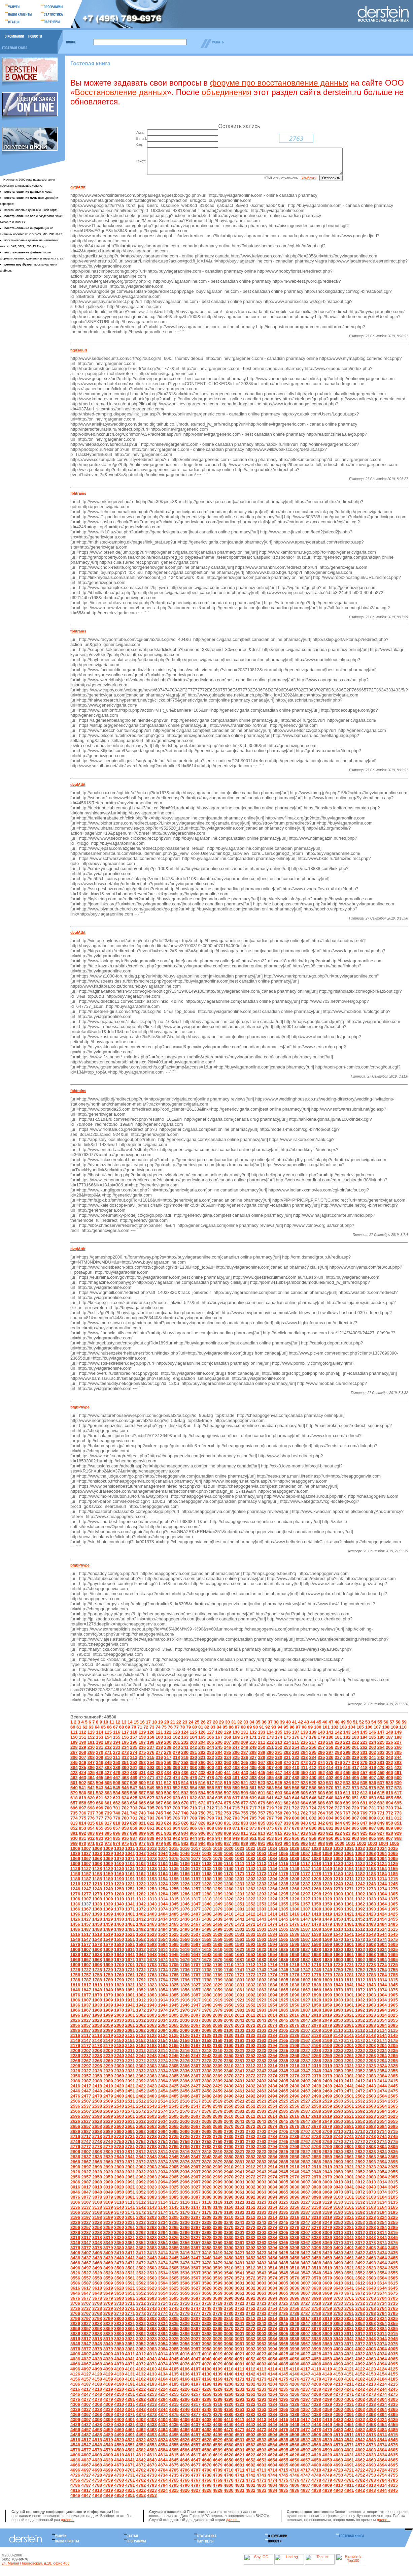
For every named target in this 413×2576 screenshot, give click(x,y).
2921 (349, 2171)
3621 (130, 2293)
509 (142, 1787)
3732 (360, 2308)
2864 (382, 2161)
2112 (360, 2035)
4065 (393, 2363)
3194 (382, 2217)
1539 (327, 1939)
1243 (371, 1888)
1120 (338, 1868)
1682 (250, 1964)
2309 (217, 2070)
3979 (108, 2353)
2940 (229, 2176)
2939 (217, 2176)
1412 (250, 1919)
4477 (305, 2434)
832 (236, 1828)
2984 (382, 2181)
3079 (108, 2202)
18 (154, 1727)
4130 (119, 2379)
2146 (75, 2045)
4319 (217, 2409)
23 (184, 1727)
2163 (261, 2045)
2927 (86, 2176)
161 (168, 1742)
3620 (119, 2293)
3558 (97, 2283)
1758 (97, 1979)
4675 (174, 2470)
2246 (185, 2060)
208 (236, 1747)
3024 (163, 2192)
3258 (97, 2232)
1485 (393, 1929)
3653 (152, 2298)
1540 (338, 1939)
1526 (185, 1939)
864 (176, 1833)
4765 (174, 2485)
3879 (327, 2333)
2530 (338, 2106)
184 (364, 1742)
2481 (130, 2101)
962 (347, 1843)
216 (304, 1747)
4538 (316, 2444)
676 (236, 1807)
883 (338, 1833)
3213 (261, 2222)
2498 (316, 2101)
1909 (108, 2005)
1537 (305, 1939)
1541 (349, 1939)
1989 (327, 2015)
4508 (316, 2439)
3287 (86, 2237)
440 (219, 1777)
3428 (316, 2257)
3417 (196, 2257)
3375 (393, 2247)
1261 (239, 1893)
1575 (393, 1944)
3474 (163, 2267)
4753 (371, 2480)
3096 (294, 2202)
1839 (327, 1989)
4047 (196, 2363)
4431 (130, 2429)
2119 (108, 2040)
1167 (196, 1878)
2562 (360, 2111)
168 (227, 1742)
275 (142, 1757)
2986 (75, 2187)
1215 (393, 1883)
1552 (141, 1944)
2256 (294, 2060)
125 (193, 1737)
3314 (382, 2237)
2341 (239, 2075)
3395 (283, 2252)
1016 (185, 1853)
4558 (207, 2449)
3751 (239, 2313)
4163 (152, 2384)
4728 (97, 2480)
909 (227, 1838)
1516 (75, 1939)
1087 (305, 1863)
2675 (283, 2131)
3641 (349, 2293)
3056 (185, 2197)
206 (219, 1747)
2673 (261, 2131)
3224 (382, 2222)
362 (219, 1767)
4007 (86, 2358)
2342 (250, 2075)
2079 (327, 2030)
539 (398, 1787)
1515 (393, 1934)
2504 (382, 2101)
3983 (152, 2353)
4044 (163, 2363)
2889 (327, 2166)
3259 (108, 2232)
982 (184, 1848)
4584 (163, 2454)
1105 (174, 1868)
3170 (119, 2217)
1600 (338, 1949)
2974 (272, 2181)
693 (381, 1807)
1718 (316, 1969)
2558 (316, 2111)
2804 (382, 2151)
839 (296, 1828)
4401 (130, 2424)
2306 (185, 2070)
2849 (217, 2161)
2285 (283, 2065)
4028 (316, 2358)
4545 (393, 2444)
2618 (316, 2121)
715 (236, 1812)
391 (133, 1772)
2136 (294, 2040)
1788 (97, 1984)
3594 (163, 2288)
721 (287, 1812)
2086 (75, 2035)
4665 (393, 2465)
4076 (185, 2368)
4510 (338, 2439)
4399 (108, 2424)
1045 (174, 1858)
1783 (371, 1979)
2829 (327, 2156)
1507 (305, 1934)
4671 (130, 2470)
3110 (119, 2207)
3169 (108, 2217)
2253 (261, 2060)
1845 (393, 1989)
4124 (382, 2374)
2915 (283, 2171)
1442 (250, 1924)
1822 (141, 1989)
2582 (250, 2116)
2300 (119, 2070)
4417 (305, 2424)
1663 (371, 1959)
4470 (229, 2434)
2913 (261, 2171)
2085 (393, 2030)
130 (236, 1737)
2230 (338, 2055)
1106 (185, 1868)
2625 (393, 2121)
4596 (294, 2454)
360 (202, 1767)
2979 (327, 2181)
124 (184, 1737)
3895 (174, 2338)
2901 (130, 2171)
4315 (174, 2409)
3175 (174, 2217)
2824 (272, 2156)
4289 (217, 2404)
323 (219, 1762)
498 (381, 1782)
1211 (349, 1883)
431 (142, 1777)
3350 (119, 2247)
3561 (130, 2283)
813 (74, 1828)
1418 (316, 1919)
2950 (338, 2176)
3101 (349, 2202)
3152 (250, 2212)
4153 (371, 2379)
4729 (108, 2480)
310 (108, 1762)
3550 (338, 2277)
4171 (239, 2384)
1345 (174, 1909)
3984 (163, 2353)
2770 (338, 2146)
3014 (382, 2187)
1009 (108, 1853)
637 (236, 1802)
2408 (316, 2085)
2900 (119, 2171)
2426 (185, 2090)
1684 (272, 1964)
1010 (119, 1853)
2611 (239, 2121)
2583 (261, 2116)
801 (304, 1823)
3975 (393, 2348)
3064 (272, 2197)
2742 (360, 2141)
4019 (217, 2358)
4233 (261, 2394)
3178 (207, 2217)
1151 (349, 1873)
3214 (272, 2222)
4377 (196, 2419)
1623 (261, 1954)
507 (125, 1787)
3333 (261, 2242)
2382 (360, 2080)
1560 (229, 1944)
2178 (97, 2050)
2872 (141, 2166)
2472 (360, 2096)
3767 (86, 2318)
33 (245, 1727)
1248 (97, 1893)
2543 (152, 2111)
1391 (349, 1914)
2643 (261, 2126)
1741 (239, 1974)
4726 (75, 2480)
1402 (141, 1919)
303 (381, 1757)
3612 (360, 2288)
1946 (185, 2010)
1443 (261, 1924)
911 (244, 1838)
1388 (316, 1914)
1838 (316, 1989)
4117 (305, 2374)
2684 (382, 2131)
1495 (174, 1934)
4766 (185, 2485)
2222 (250, 2055)
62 (84, 1732)
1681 (239, 1964)
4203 (261, 2389)
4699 (108, 2475)
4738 (207, 2480)
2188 (207, 2050)
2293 (371, 2065)
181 (338, 1742)
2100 (229, 2035)
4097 (86, 2374)
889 (389, 1833)
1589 (217, 1949)
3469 (108, 2267)
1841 (349, 1989)
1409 (217, 1919)
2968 (207, 2181)
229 (82, 1752)
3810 (229, 2323)
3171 (130, 2217)
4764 (163, 2485)
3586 (75, 2288)
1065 (393, 1858)
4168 (207, 2384)
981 (176, 1848)
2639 (217, 2126)
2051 (349, 2025)
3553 (371, 2277)
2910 (229, 2171)
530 (321, 1787)
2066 (185, 2030)
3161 (349, 2212)
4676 (185, 2470)
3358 (207, 2247)
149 (398, 1737)
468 (125, 1782)
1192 (141, 1883)
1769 (217, 1979)
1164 (163, 1878)
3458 (316, 2262)
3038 (316, 2192)
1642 (141, 1959)
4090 (338, 2368)
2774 (382, 2146)
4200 (229, 2389)
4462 (141, 2434)
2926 (75, 2176)
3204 (163, 2222)
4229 (217, 2394)
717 (253, 1812)
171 (253, 1742)
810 (381, 1823)
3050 (119, 2197)
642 (278, 1802)
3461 (349, 2262)
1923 (261, 2005)
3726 (294, 2308)
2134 (272, 2040)
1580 (119, 1949)
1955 (283, 2010)
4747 (305, 2480)
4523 (152, 2444)
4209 (327, 2389)
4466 (185, 2434)
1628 (316, 1954)
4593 (261, 2454)
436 (184, 1777)
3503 (152, 2272)
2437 (305, 2090)
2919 (327, 2171)
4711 (239, 2475)
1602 (360, 1949)
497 (372, 1782)
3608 (316, 2288)
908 (219, 1838)
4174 (272, 2384)
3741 (130, 2313)
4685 (283, 2470)
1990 (338, 2015)
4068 (97, 2368)
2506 (75, 2106)
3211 (239, 2222)
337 (338, 1762)
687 (330, 1807)
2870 (119, 2166)
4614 (163, 2459)
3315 (393, 2237)
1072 (141, 1863)
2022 (360, 2020)
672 (202, 1807)
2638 (207, 2126)
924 (355, 1838)
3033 (261, 2192)
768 (355, 1818)
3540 (229, 2277)
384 (74, 1772)
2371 (239, 2080)
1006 (75, 1853)
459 (381, 1777)
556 (210, 1792)
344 (398, 1762)
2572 (141, 2116)
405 (253, 1772)
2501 (349, 2101)
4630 (338, 2459)
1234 (272, 1888)
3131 (349, 2207)
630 (176, 1802)
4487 (86, 2439)
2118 (97, 2040)
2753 (152, 2146)
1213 (371, 1883)
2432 (250, 2090)
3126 (294, 2207)
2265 (393, 2060)
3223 (371, 2222)
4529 (217, 2444)
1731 (130, 1974)
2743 (371, 2141)
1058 (316, 1858)
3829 (108, 2328)
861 (150, 1833)
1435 (174, 1924)
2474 (382, 2096)
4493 (152, 2439)
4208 (316, 2389)
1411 (239, 1919)
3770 (119, 2318)
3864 (163, 2333)
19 (160, 1727)
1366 (75, 1914)
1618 (207, 1954)
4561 (239, 2449)
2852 (250, 2161)
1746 (294, 1974)
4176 (294, 2384)
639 (253, 1802)
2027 (86, 2025)
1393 (371, 1914)
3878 (316, 2333)
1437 (196, 1924)
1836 (294, 1989)
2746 (75, 2146)
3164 (382, 2212)
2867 (86, 2166)
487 (287, 1782)
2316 (294, 2070)
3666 (294, 2298)
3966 (294, 2348)
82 (206, 1732)
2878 (207, 2166)
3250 (338, 2227)
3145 (174, 2212)
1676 (185, 1964)
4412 (250, 2424)
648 (330, 1802)
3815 (283, 2323)
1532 (250, 1939)
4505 (283, 2439)
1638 (97, 1959)
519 (227, 1787)
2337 (196, 2075)
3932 (250, 2343)
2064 (163, 2030)
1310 (119, 1903)
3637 (305, 2293)
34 (251, 1727)
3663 (261, 2298)
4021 (239, 2358)
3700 (338, 2303)
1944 (163, 2010)
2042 (250, 2025)
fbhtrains (78, 498)
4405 (174, 2424)
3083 (152, 2202)
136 (287, 1737)
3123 (261, 2207)
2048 (316, 2025)
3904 (272, 2338)
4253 (152, 2399)
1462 (141, 1929)
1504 (272, 1934)
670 (184, 1807)
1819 (108, 1989)
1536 (294, 1939)
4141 (239, 2379)
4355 (283, 2414)
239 (168, 1752)
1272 (360, 1893)
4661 (349, 2465)
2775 (393, 2146)
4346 (185, 2414)
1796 (185, 1984)
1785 (393, 1979)
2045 (283, 2025)
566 (296, 1792)
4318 (207, 2409)
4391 (349, 2419)
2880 (229, 2166)
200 (168, 1747)
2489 (217, 2101)
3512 (250, 2272)
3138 (97, 2212)
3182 (250, 2217)
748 (184, 1818)
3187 (305, 2217)
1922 (250, 2005)
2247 (196, 2060)
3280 (338, 2232)
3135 (393, 2207)
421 (389, 1772)
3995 (283, 2353)
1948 (207, 2010)
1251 (130, 1893)
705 (150, 1812)
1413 (261, 1919)
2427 (196, 2090)
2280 (229, 2065)
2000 (119, 2020)
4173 (261, 2384)
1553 (152, 1944)
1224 (163, 1888)
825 (176, 1828)
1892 (250, 2000)
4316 (185, 2409)
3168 (97, 2217)
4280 (119, 2404)
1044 (163, 1858)
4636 (75, 2465)
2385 (393, 2080)
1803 (261, 1984)
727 (338, 1812)
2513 (152, 2106)
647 (321, 1802)
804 (330, 1823)
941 (168, 1843)
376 (338, 1767)
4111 (239, 2374)
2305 (174, 2070)
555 (202, 1792)
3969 (327, 2348)
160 (159, 1742)
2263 (371, 2060)
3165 (393, 2212)
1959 (327, 2010)
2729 (217, 2141)
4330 (338, 2409)
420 (381, 1772)
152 (91, 1742)
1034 (382, 1853)
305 (398, 1757)
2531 (349, 2106)
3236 (185, 2227)
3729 (327, 2308)
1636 (75, 1959)
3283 (371, 2232)
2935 (174, 2176)
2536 (75, 2111)
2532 (360, 2106)
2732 (250, 2141)
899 (142, 1838)
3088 (207, 2202)
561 (253, 1792)
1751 (349, 1974)
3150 (229, 2212)
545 (117, 1792)
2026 (75, 2025)
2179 (108, 2050)
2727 (196, 2141)
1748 (316, 1974)
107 (377, 1732)
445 (261, 1777)
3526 (75, 2277)
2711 (349, 2136)
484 (261, 1782)
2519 (217, 2106)
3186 (294, 2217)
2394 (163, 2085)
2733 (261, 2141)
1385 (283, 1914)
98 (304, 1732)
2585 (283, 2116)
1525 (174, 1939)
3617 (86, 2293)
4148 (316, 2379)
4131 (130, 2379)
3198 (97, 2222)
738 (99, 1818)
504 (99, 1787)
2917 (305, 2171)
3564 (163, 2283)
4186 (75, 2389)
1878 (97, 2000)
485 (270, 1782)
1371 (130, 1914)
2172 (360, 2045)
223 (364, 1747)
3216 (294, 2222)
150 (74, 1742)
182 (347, 1742)
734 (398, 1812)
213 (278, 1747)
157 (133, 1742)
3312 (360, 2237)
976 (133, 1848)
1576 (75, 1949)
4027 (305, 2358)
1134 (163, 1873)
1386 (294, 1914)
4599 (327, 2454)
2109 (327, 2035)
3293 (152, 2237)
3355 (174, 2247)
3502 (141, 2272)
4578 (97, 2454)
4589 (217, 2454)
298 (338, 1757)
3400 (338, 2252)
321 (202, 1762)
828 (202, 1828)
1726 (75, 1974)
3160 (338, 2212)
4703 (152, 2475)
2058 (97, 2030)
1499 (217, 1934)
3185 (283, 2217)
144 (355, 1737)
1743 (261, 1974)
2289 (327, 2065)
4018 (207, 2358)
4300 (338, 2404)
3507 (196, 2272)
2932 (141, 2176)
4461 (130, 2434)
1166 (185, 1878)
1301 (349, 1898)
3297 (196, 2237)
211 (261, 1747)
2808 (97, 2156)
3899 (217, 2338)
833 (244, 1828)
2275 (174, 2065)
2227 (305, 2055)
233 (117, 1752)
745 (159, 1818)
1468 (207, 1929)
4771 (239, 2485)
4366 (75, 2419)
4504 (272, 2439)
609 (330, 1797)
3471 (130, 2267)
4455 (393, 2429)
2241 (130, 2060)
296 (321, 1757)
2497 (305, 2101)
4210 (338, 2389)
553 (184, 1792)
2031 (130, 2025)
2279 (217, 2065)
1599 (327, 1949)
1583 (152, 1949)
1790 (119, 1984)
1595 (283, 1949)
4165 (174, 2384)
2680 (338, 2131)
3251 (349, 2227)
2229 (327, 2055)
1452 (360, 1924)
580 (82, 1797)
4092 (360, 2368)
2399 (217, 2085)
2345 (283, 2075)
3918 (97, 2343)
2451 (130, 2096)
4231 (239, 2394)
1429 (108, 1924)
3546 (294, 2277)
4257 (196, 2399)
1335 (393, 1903)
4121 (349, 2374)
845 (347, 1828)
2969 (217, 2181)
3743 (152, 2313)
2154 (163, 2045)
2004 (163, 2020)
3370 (338, 2247)
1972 (141, 2015)
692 (372, 1807)
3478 (207, 2267)
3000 (229, 2187)
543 (99, 1792)
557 (219, 1792)
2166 (294, 2045)
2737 (305, 2141)
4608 (97, 2459)
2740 (338, 2141)
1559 (217, 1944)
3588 (97, 2288)
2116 (75, 2040)
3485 (283, 2267)
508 (133, 1787)
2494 (272, 2101)
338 (347, 1762)
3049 (108, 2197)
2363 (152, 2080)
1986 (294, 2015)
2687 (86, 2136)
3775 (174, 2318)
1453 (371, 1924)
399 (202, 1772)
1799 (217, 1984)
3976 (75, 2353)
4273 (371, 2399)
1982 (250, 2015)
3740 (119, 2313)
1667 (86, 1964)
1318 (207, 1903)
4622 (250, 2459)
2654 (382, 2126)
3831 (130, 2328)
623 (117, 1802)
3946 (75, 2348)
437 (193, 1777)
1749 (327, 1974)
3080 (119, 2202)
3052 (141, 2197)
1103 (152, 1868)
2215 (174, 2055)
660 (99, 1807)
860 (142, 1833)
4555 (174, 2449)
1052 (250, 1858)
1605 (393, 1949)
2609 (217, 2121)
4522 (141, 2444)
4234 (272, 2394)
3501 (130, 2272)
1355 (283, 1909)
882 (330, 1833)
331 (287, 1762)
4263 (261, 2399)
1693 (371, 1964)
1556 (185, 1944)
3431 (349, 2257)
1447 (305, 1924)
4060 (338, 2363)
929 (398, 1838)
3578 (316, 2283)
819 (125, 1828)
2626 (75, 2126)
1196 (185, 1883)
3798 (97, 2323)
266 (398, 1752)
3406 (75, 2257)
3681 (130, 2303)
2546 (185, 2111)
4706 (185, 2475)
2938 (207, 2176)
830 (219, 1828)
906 (202, 1838)
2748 (97, 2146)
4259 (217, 2399)
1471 (239, 1929)
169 (236, 1742)
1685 (283, 1964)
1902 (360, 2000)
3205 (174, 2222)
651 (355, 1802)
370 (287, 1767)
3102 (360, 2202)
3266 (185, 2232)
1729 (108, 1974)
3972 (360, 2348)
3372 (360, 2247)
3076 (75, 2202)
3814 (272, 2323)
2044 (272, 2025)
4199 (217, 2389)
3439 (108, 2262)
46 (324, 1727)
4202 (250, 2389)
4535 (283, 2444)
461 (398, 1777)
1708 (207, 1969)
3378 (97, 2252)
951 (253, 1843)
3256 (75, 2232)
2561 (349, 2111)
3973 (371, 2348)
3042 (360, 2192)
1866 (294, 1994)
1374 (163, 1914)
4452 (360, 2429)
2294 (382, 2065)
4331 (349, 2409)
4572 (360, 2449)
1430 (119, 1924)
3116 (185, 2207)
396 (176, 1772)
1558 (207, 1944)
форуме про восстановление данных (279, 82)
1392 (360, 1914)
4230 (229, 2394)
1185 (393, 1878)
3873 (261, 2333)
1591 (239, 1949)
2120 (119, 2040)
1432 (141, 1924)
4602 (360, 2454)
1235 (283, 1888)
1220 (119, 1888)
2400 (229, 2085)
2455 (174, 2096)
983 (193, 1848)
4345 (174, 2414)
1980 (229, 2015)
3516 (294, 2272)
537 (381, 1787)
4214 (382, 2389)
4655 (283, 2465)
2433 (261, 2090)
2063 (152, 2030)
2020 (338, 2020)
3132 (360, 2207)
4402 (141, 2424)
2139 (327, 2040)
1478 (316, 1929)
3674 (382, 2298)
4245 (393, 2394)
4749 (327, 2480)
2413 (371, 2085)
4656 (294, 2465)
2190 (229, 2050)
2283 (261, 2065)
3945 (393, 2343)
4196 (185, 2389)
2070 (229, 2030)
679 (261, 1807)
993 (278, 1848)
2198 (316, 2050)
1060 (338, 1858)
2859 (327, 2161)
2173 (371, 2045)
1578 (97, 1949)
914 (270, 1838)
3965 (283, 2348)
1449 (327, 1924)
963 (355, 1843)
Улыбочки (320, 183)
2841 (130, 2161)
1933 (371, 2005)
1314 (163, 1903)
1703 (152, 1969)
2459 (217, 2096)
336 (330, 1762)
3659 (217, 2298)
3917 (86, 2343)
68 (121, 1732)
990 (253, 1848)
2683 (371, 2131)
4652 (250, 2465)
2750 (119, 2146)
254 (296, 1752)
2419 (108, 2090)
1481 (349, 1929)
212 (270, 1747)
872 (244, 1833)
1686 (294, 1964)
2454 (163, 2096)
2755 (174, 2146)
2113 (371, 2035)
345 (74, 1767)
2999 (217, 2187)
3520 (338, 2272)
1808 (316, 1984)
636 (227, 1802)
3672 (360, 2298)
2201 (349, 2050)
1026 (294, 1853)
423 (74, 1777)
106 (369, 1732)
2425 (174, 2090)
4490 (119, 2439)
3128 (316, 2207)
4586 (185, 2454)
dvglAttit (77, 192)
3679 (108, 2303)
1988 (316, 2015)
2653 (371, 2126)
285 (227, 1757)
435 (176, 1777)
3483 (261, 2267)
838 (287, 1828)
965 (372, 1843)
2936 (185, 2176)
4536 (294, 2444)
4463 (152, 2434)
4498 (207, 2439)
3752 (250, 2313)
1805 (283, 1984)
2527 (305, 2106)
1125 (393, 1868)
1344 (163, 1909)
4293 (261, 2404)
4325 (283, 2409)
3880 (338, 2333)
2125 (174, 2040)
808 (364, 1823)
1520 (119, 1939)
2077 (305, 2030)
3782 (250, 2318)
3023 (152, 2192)
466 (108, 1782)
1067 (86, 1863)
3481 (239, 2267)
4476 (294, 2434)
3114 (163, 2207)
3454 (272, 2262)
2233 (371, 2055)
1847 (86, 1994)
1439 (217, 1924)
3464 (382, 2262)
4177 (305, 2384)
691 (364, 1807)
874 (261, 1833)
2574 (163, 2116)
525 (278, 1787)
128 (219, 1737)
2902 (141, 2171)
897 (125, 1838)
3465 (393, 2262)
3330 (229, 2242)
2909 (217, 2171)
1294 (272, 1898)
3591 (130, 2288)
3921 (130, 2343)
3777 (196, 2318)
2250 (229, 2060)
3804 (163, 2323)
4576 (75, 2454)
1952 (250, 2010)
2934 (163, 2176)
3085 (174, 2202)
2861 (349, 2161)
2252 (250, 2060)
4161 (130, 2384)
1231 (239, 1888)
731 (372, 1812)
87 (237, 1732)
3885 (393, 2333)
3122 (250, 2207)
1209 (327, 1883)
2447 (86, 2096)
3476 (185, 2267)
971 (91, 1848)
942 (176, 1843)
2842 (141, 2161)
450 (304, 1777)
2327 (86, 2075)
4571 (349, 2449)
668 (168, 1807)
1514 (382, 1934)
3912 (360, 2338)
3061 (239, 2197)
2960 (119, 2181)
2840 (119, 2161)
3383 (152, 2252)
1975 (174, 2015)
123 (176, 1737)
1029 (327, 1853)
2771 (349, 2146)
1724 (382, 1969)
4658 (316, 2465)
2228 (316, 2055)
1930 (338, 2005)
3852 (360, 2328)
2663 (152, 2131)
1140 (229, 1873)
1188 (97, 1883)
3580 (338, 2283)
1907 (86, 2005)
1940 (119, 2010)
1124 (382, 1868)
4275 (393, 2399)
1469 (217, 1929)
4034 (382, 2358)
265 (389, 1752)
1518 (97, 1939)
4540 (338, 2444)
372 (304, 1767)
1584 (163, 1949)
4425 (393, 2424)
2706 (294, 2136)
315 (150, 1762)
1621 (239, 1954)
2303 (152, 2070)
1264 (272, 1893)
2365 (174, 2080)
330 (278, 1762)
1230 (229, 1888)
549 (150, 1792)
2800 (338, 2151)
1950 (229, 2010)
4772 (250, 2485)
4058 (316, 2363)
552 (176, 1792)
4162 (141, 2384)
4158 (97, 2384)
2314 (272, 2070)
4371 (130, 2419)
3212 (250, 2222)
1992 (360, 2015)
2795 (283, 2151)
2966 (185, 2181)
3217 (305, 2222)
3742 (141, 2313)
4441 (239, 2429)
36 (264, 1727)
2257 (305, 2060)
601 (261, 1797)
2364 (163, 2080)
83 (212, 1732)
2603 (152, 2121)
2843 (152, 2161)
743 (142, 1818)
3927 (196, 2343)
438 (202, 1777)
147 (381, 1737)
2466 (294, 2096)
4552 (141, 2449)
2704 (272, 2136)
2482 (141, 2101)
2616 (294, 2121)
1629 (327, 1954)
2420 (119, 2090)
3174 (163, 2217)
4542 (360, 2444)
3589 (108, 2288)
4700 (119, 2475)
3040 (338, 2192)
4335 (393, 2409)
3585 (393, 2283)
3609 (327, 2288)
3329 (217, 2242)
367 (261, 1767)
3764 (382, 2313)
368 (270, 1767)
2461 (239, 2096)
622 (108, 1802)
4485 (393, 2434)
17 (148, 1727)
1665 (393, 1959)
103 (343, 1732)
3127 (305, 2207)
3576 (294, 2283)
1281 (130, 1898)
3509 (217, 2272)
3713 (152, 2308)
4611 (130, 2459)
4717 (305, 2475)
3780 (229, 2318)
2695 (174, 2136)
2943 (261, 2176)
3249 (327, 2227)
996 (304, 1848)
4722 (360, 2475)
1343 (152, 1909)
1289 (217, 1898)
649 (338, 1802)
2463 (261, 2096)
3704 (382, 2303)
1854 (163, 1994)
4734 (163, 2480)
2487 (196, 2101)
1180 (338, 1878)
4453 (371, 2429)
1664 (382, 1959)
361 (210, 1767)
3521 (349, 2272)
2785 (174, 2151)
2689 (108, 2136)
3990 (229, 2353)
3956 (185, 2348)
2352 (360, 2075)
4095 (393, 2368)
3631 (239, 2293)
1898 (316, 2000)
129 (227, 1737)
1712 (250, 1969)
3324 (163, 2242)
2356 (75, 2080)
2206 (75, 2055)
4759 (108, 2485)
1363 (371, 1909)
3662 (250, 2298)
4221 (130, 2394)
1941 (130, 2010)
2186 (185, 2050)
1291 (239, 1898)
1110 (229, 1868)
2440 (338, 2090)
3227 (86, 2227)
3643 (371, 2293)
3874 (272, 2333)
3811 (239, 2323)
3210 (229, 2222)
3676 (75, 2303)
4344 (163, 2414)
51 (355, 1727)
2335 (174, 2075)
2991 (130, 2187)
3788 (316, 2318)
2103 (261, 2035)
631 (184, 1802)
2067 (196, 2030)
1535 (283, 1939)
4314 (163, 2409)
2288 (316, 2065)
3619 (108, 2293)
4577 (86, 2454)
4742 (250, 2480)
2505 (393, 2101)
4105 (174, 2374)
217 (312, 1747)
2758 (207, 2146)
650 (347, 1802)
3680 (119, 2303)
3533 (152, 2277)
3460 (338, 2262)
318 (176, 1762)
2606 (185, 2121)
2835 (393, 2156)
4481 (349, 2434)
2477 (86, 2101)
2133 (261, 2040)
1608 (97, 1954)
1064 (382, 1858)
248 (244, 1752)
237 (150, 1752)
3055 (174, 2197)
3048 (97, 2197)
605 (296, 1797)
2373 (261, 2080)
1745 (283, 1974)
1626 (294, 1954)
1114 (272, 1868)
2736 (294, 2141)
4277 (86, 2404)
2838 (97, 2161)
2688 (97, 2136)
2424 (163, 2090)
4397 (86, 2424)
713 (219, 1812)
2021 (349, 2020)
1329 (327, 1903)
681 (278, 1807)
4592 (250, 2454)
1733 (152, 1974)
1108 (207, 1868)
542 (91, 1792)
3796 (75, 2323)
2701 (239, 2136)
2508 (97, 2106)
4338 (97, 2414)
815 (91, 1828)
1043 (152, 1858)
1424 (382, 1919)
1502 (250, 1934)
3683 (152, 2303)
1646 (185, 1959)
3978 (97, 2353)
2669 (217, 2131)
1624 (272, 1954)
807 (355, 1823)
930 (74, 1843)
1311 (130, 1903)
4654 (272, 2465)
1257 (196, 1893)
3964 (272, 2348)
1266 (294, 1893)
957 (304, 1843)
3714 (163, 2308)
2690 (119, 2136)
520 (236, 1787)
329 (270, 1762)
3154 (272, 2212)
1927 (305, 2005)
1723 (371, 1969)
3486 (294, 2267)
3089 (217, 2202)
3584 (382, 2283)
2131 (239, 2040)
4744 (272, 2480)
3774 (163, 2318)
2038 (207, 2025)
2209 (108, 2055)
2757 (196, 2146)
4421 (349, 2424)
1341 (130, 1909)
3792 (360, 2318)
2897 (86, 2171)
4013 (152, 2358)
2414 (382, 2085)
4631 (349, 2459)
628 (159, 1802)
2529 (327, 2106)
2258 (316, 2060)
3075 (393, 2197)
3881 (349, 2333)
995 (296, 1848)
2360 (119, 2080)
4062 (360, 2363)
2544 (163, 2111)
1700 (119, 1969)
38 (276, 1727)
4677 (196, 2470)
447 (278, 1777)
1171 (239, 1878)
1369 (108, 1914)
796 (261, 1823)
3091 (239, 2202)
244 (210, 1752)
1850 (119, 1994)
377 (347, 1767)
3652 (141, 2298)
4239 (327, 2394)
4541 (349, 2444)
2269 (108, 2065)
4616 (185, 2459)
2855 (283, 2161)
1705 (174, 1969)
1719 (327, 1969)
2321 (349, 2070)
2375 (283, 2080)
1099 (108, 1868)
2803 (371, 2151)
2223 (261, 2055)
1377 (196, 1914)
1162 (141, 1878)
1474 (272, 1929)
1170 (229, 1878)
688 (338, 1807)
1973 (152, 2015)
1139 (217, 1873)
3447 (196, 2262)
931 (82, 1843)
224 (372, 1747)
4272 (360, 2399)
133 (261, 1737)
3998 (316, 2353)
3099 (327, 2202)
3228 (97, 2227)
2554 (272, 2111)
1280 (119, 1898)
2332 (141, 2075)
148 (389, 1737)
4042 (141, 2363)
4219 (108, 2394)
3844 (272, 2328)
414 (330, 1772)
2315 (283, 2070)
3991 (239, 2353)
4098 (97, 2374)
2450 (119, 2096)
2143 (371, 2040)
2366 (185, 2080)
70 (133, 1732)
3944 (382, 2343)
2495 (283, 2101)
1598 (316, 1949)
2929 (108, 2176)
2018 (316, 2020)
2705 (283, 2136)
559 (236, 1792)
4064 (382, 2363)
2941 (239, 2176)
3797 (86, 2323)
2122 (141, 2040)
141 (330, 1737)
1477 (305, 1929)
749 (193, 1818)
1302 (360, 1898)
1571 (349, 1944)
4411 (239, 2424)
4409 (217, 2424)
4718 (316, 2475)
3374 (382, 2247)
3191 (349, 2217)
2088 (97, 2035)
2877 (196, 2166)
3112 (141, 2207)
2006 (185, 2020)
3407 (86, 2257)
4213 (371, 2389)
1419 (327, 1919)
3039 (327, 2192)
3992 (250, 2353)
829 (210, 1828)
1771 (239, 1979)
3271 (239, 2232)
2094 (163, 2035)
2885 (283, 2166)
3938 (316, 2343)
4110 (229, 2374)
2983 (371, 2181)
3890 (119, 2338)
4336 (75, 2414)
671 (193, 1807)
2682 (360, 2131)
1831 (239, 1989)
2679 (327, 2131)
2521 (239, 2106)
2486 (185, 2101)
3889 (108, 2338)
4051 (239, 2363)
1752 (360, 1974)
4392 (360, 2419)
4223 (152, 2394)
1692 (360, 1964)
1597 (305, 1949)
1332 (360, 1903)
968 (398, 1843)
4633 (371, 2459)
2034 (163, 2025)
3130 (338, 2207)
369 (278, 1767)
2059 (108, 2030)
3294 (163, 2237)
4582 (141, 2454)
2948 (316, 2176)
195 (125, 1747)
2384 (382, 2080)
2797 (305, 2151)
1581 (130, 1949)
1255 (174, 1893)
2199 (327, 2050)
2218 (207, 2055)
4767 (196, 2485)
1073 (152, 1863)
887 (372, 1833)
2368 (207, 2080)
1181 (349, 1878)
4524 (163, 2444)
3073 (371, 2197)
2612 (250, 2121)
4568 (316, 2449)
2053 (371, 2025)
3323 (152, 2242)
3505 (174, 2272)
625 (133, 1802)
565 (287, 1792)
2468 (316, 2096)
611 (347, 1797)
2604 (163, 2121)
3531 (130, 2277)
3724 (272, 2308)
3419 (217, 2257)
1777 (305, 1979)
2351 (349, 2075)
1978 (207, 2015)
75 (164, 1732)
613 (364, 1797)
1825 (174, 1989)
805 (338, 1823)
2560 (338, 2111)
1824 (163, 1989)
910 (236, 1838)
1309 (108, 1903)
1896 (294, 2000)
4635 (393, 2459)
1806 (294, 1984)
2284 (272, 2065)
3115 (174, 2207)
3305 (283, 2237)
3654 (163, 2298)
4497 (196, 2439)
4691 (349, 2470)
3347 (86, 2247)
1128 (97, 1873)
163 (184, 1742)
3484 (272, 2267)
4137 (196, 2379)
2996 (185, 2187)
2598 (97, 2121)
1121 (349, 1868)
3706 (75, 2308)
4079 (217, 2368)
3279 (327, 2232)
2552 (250, 2111)
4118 (316, 2374)
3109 (108, 2207)
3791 (349, 2318)
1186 (75, 1883)
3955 (174, 2348)
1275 (393, 1893)
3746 (185, 2313)
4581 (130, 2454)
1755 (393, 1974)
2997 (196, 2187)
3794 (382, 2318)
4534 (272, 2444)
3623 (152, 2293)
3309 (327, 2237)
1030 (338, 1853)
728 (347, 1812)
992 (270, 1848)
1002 (361, 1848)
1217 (86, 1888)
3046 (75, 2197)
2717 (86, 2141)
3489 (327, 2267)
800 (296, 1823)
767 (347, 1818)
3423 (261, 2257)
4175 (283, 2384)
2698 (207, 2136)
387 (99, 1772)
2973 (261, 2181)
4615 (174, 2459)
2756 (185, 2146)
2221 (239, 2055)
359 (193, 1767)
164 (193, 1742)
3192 (360, 2217)
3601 (239, 2288)
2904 (163, 2171)
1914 (163, 2005)
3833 (152, 2328)
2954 (382, 2176)
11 (111, 1727)
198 (150, 1747)
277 (159, 1757)
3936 (294, 2343)
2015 (283, 2020)
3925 (174, 2343)
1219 (108, 1888)
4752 (360, 2480)
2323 (371, 2070)
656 (398, 1802)
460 (389, 1777)
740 (117, 1818)
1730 (119, 1974)
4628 (316, 2459)
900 (150, 1838)
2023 (371, 2020)
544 (108, 1792)
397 (184, 1772)
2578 (207, 2116)
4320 (229, 2409)
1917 (196, 2005)
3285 (393, 2232)
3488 (316, 2267)
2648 (316, 2126)
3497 (86, 2272)
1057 (305, 1858)
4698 (97, 2475)
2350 (338, 2075)
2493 (261, 2101)
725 (321, 1812)
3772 (141, 2318)
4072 (141, 2368)
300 (355, 1757)
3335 (283, 2242)
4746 (294, 2480)
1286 (185, 1898)
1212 (360, 1883)
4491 (130, 2439)
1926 (294, 2005)
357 (176, 1767)
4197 (196, 2389)
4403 (152, 2424)
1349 (217, 1909)
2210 (119, 2055)
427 (108, 1777)
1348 (207, 1909)
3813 (261, 2323)
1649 (217, 1959)
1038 (97, 1858)
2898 (97, 2171)
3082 (141, 2202)
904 (184, 1838)
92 (267, 1732)
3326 (185, 2242)
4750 (338, 2480)
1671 (130, 1964)
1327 (305, 1903)
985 (210, 1848)
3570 (229, 2283)
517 (210, 1787)
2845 (174, 2161)
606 (304, 1797)
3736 (75, 2313)
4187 (86, 2389)
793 (236, 1823)
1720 (338, 1969)
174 (278, 1742)
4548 (97, 2449)
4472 (250, 2434)
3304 (272, 2237)
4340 (119, 2414)
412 (312, 1772)
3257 (86, 2232)
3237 (196, 2227)
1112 (250, 1868)
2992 (141, 2187)
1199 (217, 1883)
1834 (272, 1989)
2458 (207, 2096)
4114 (272, 2374)
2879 (217, 2166)
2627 (86, 2126)
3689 (217, 2303)
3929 (217, 2343)
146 (372, 1737)
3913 (371, 2338)
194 (117, 1747)
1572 (360, 1944)
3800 (119, 2323)
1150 (338, 1873)
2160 (229, 2045)
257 (321, 1752)
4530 (229, 2444)
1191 (130, 1883)
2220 (229, 2055)
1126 (75, 1873)
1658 (316, 1959)
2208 (97, 2055)
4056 (294, 2363)
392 (142, 1772)
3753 (261, 2313)
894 (99, 1838)
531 (330, 1787)
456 (355, 1777)
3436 (75, 2262)
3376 (75, 2252)
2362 (141, 2080)
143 (347, 1737)
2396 (185, 2085)
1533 (261, 1939)
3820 (338, 2323)
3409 (108, 2257)
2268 (97, 2065)
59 (404, 1727)
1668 (97, 1964)
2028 (97, 2025)
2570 (119, 2116)
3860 (119, 2333)
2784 (163, 2151)
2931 (130, 2176)
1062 (360, 1858)
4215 (393, 2389)
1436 (185, 1924)
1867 (305, 1994)
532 (338, 1787)
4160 (119, 2384)
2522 (250, 2106)
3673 (371, 2298)
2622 (360, 2121)
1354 (272, 1909)
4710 (229, 2475)
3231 (130, 2227)
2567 (86, 2116)
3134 (382, 2207)
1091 (349, 1863)
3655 (174, 2298)
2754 (163, 2146)
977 (142, 1848)
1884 (163, 2000)
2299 (108, 2070)
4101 (130, 2374)
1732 (141, 1974)
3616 (75, 2293)
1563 (261, 1944)
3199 (108, 2222)
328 (261, 1762)
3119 (217, 2207)
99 (310, 1732)
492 (330, 1782)
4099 (108, 2374)
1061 (349, 1858)
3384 (163, 2252)
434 (168, 1777)
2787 (196, 2151)
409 (287, 1772)
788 (193, 1823)
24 (190, 1727)
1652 (250, 1959)
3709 (108, 2308)
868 (210, 1833)
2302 (141, 2070)
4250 (119, 2399)
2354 (382, 2075)
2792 (250, 2151)
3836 (185, 2328)
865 (184, 1833)
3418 (207, 2257)
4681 (239, 2470)
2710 (338, 2136)
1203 (261, 1883)
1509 (327, 1934)
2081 (349, 2030)
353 (142, 1767)
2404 (272, 2085)
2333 (152, 2075)
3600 (229, 2288)
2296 (75, 2070)
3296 (185, 2237)
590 (168, 1797)
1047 (196, 1858)
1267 (305, 1893)
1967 (86, 2015)
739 (108, 1818)
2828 (316, 2156)
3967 (305, 2348)
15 (136, 1727)
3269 (217, 2232)
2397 (196, 2085)
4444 (272, 2429)
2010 (229, 2020)
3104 (382, 2202)
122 (168, 1737)
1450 (338, 1924)
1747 (305, 1974)
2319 (327, 2070)
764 (321, 1818)
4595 (283, 2454)
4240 (338, 2394)
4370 (119, 2419)
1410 (229, 1919)
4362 (360, 2414)
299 (347, 1757)
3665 (283, 2298)
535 (364, 1787)
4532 (250, 2444)
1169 (217, 1878)
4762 (141, 2485)
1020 (229, 1853)
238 (159, 1752)
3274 (272, 2232)
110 (403, 1732)
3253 (371, 2227)
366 (253, 1767)
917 (296, 1838)
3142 (141, 2212)
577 (389, 1792)
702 (125, 1812)
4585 (174, 2454)
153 (99, 1742)
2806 (75, 2156)
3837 (196, 2328)
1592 (250, 1949)
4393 (371, 2419)
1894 (272, 2000)
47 (331, 1727)
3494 (382, 2267)
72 (145, 1732)
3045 (393, 2192)
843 (330, 1828)
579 (74, 1797)
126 (202, 1737)
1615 (174, 1954)
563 (270, 1792)
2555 (283, 2111)
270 (99, 1757)
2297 (86, 2070)
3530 (119, 2277)
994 (287, 1848)
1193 (152, 1883)
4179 (327, 2384)
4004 (382, 2353)
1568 (316, 1944)
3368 (316, 2247)
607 (312, 1797)
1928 (316, 2005)
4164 (163, 2384)
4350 (229, 2414)
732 (381, 1812)
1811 (349, 1984)
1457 (86, 1929)
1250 (119, 1893)
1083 (261, 1863)
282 (202, 1757)
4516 (75, 2444)
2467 (305, 2096)
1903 (371, 2000)
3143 (152, 2212)
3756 (294, 2313)
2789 (217, 2151)
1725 (393, 1969)
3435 (393, 2257)
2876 (185, 2166)
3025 (174, 2192)
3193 (371, 2217)
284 (219, 1757)
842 (321, 1828)
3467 (86, 2267)
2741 (349, 2141)
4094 (382, 2368)
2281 (239, 2065)
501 (74, 1787)
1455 (393, 1924)
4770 (229, 2485)
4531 (239, 2444)
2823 (261, 2156)
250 (261, 1752)
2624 (382, 2121)
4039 (108, 2363)
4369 (108, 2419)
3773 (152, 2318)
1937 (86, 2010)
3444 (163, 2262)
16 (142, 1727)
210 (253, 1747)
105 (360, 1732)
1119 (327, 1868)
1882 (141, 2000)
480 (227, 1782)
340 (364, 1762)
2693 (152, 2136)
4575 (393, 2449)
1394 (382, 1914)
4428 (97, 2429)
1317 (196, 1903)
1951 (239, 2010)
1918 (207, 2005)
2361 (130, 2080)
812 (398, 1823)
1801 (239, 1984)
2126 (185, 2040)
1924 (272, 2005)
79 (188, 1732)
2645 (283, 2126)
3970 (338, 2348)
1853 (152, 1994)
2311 (239, 2070)
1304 (382, 1898)
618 (74, 1802)
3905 (283, 2338)
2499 (327, 2101)
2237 (86, 2060)
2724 (163, 2141)
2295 (393, 2065)
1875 (393, 1994)
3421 (239, 2257)
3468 (97, 2267)
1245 (393, 1888)
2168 (316, 2045)
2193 (261, 2050)
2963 (152, 2181)
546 (125, 1792)
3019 (108, 2192)
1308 (97, 1903)
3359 (217, 2247)
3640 (338, 2293)
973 (108, 1848)
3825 (393, 2323)
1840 (338, 1989)
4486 (75, 2439)
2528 (316, 2106)
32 (239, 1727)
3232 (141, 2227)
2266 (75, 2065)
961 (338, 1843)
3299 (217, 2237)
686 (321, 1807)
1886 (185, 2000)
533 (347, 1787)
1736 (185, 1974)
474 (176, 1782)
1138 (207, 1873)
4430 (119, 2429)
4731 (130, 2480)
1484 (382, 1929)
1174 (272, 1878)
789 (202, 1823)
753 (227, 1818)
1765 (174, 1979)
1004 (383, 1848)
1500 (229, 1934)
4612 (141, 2459)
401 (219, 1772)
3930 (229, 2343)
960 (330, 1843)
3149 (217, 2212)
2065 (174, 2030)
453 (330, 1777)
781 (133, 1823)
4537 (305, 2444)
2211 (130, 2055)
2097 (196, 2035)
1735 (174, 1974)
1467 (196, 1929)
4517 (86, 2444)
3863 (152, 2333)
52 (361, 1727)
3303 (261, 2237)
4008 (97, 2358)
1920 (229, 2005)
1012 (141, 1853)
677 (244, 1807)
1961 (349, 2010)
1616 (185, 1954)
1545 (393, 1939)
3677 (86, 2303)
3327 (196, 2242)
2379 (327, 2080)
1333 (371, 1903)
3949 (108, 2348)
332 (296, 1762)
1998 (97, 2020)
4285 (174, 2404)
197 (142, 1747)
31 (233, 1727)
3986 (185, 2353)
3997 (305, 2353)
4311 (130, 2409)
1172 (250, 1878)
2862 (360, 2161)
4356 (294, 2414)
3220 (338, 2222)
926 (372, 1838)
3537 (196, 2277)
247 (236, 1752)
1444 (272, 1924)
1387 (305, 1914)
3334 (272, 2242)
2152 (141, 2045)
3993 (261, 2353)
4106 (185, 2374)
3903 (261, 2338)
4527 (196, 2444)
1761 (130, 1979)
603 (278, 1797)
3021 (130, 2192)
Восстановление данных (121, 92)
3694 (272, 2303)
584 (117, 1797)
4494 (163, 2439)
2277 (196, 2065)
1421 (349, 1919)
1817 (86, 1989)
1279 (108, 1898)
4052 (250, 2363)
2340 (229, 2075)
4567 (305, 2449)
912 (253, 1838)
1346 (185, 1909)
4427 (86, 2429)
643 (287, 1802)
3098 (316, 2202)
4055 (283, 2363)
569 (321, 1792)
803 (321, 1823)
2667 (196, 2131)
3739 (108, 2313)
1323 (261, 1903)
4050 (229, 2363)
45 (318, 1727)
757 (261, 1818)
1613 (152, 1954)
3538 (207, 2277)
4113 (261, 2374)
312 (125, 1762)
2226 (294, 2055)
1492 (141, 1934)
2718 (97, 2141)
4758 (97, 2485)
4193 (152, 2389)
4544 (382, 2444)
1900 (338, 2000)
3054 (163, 2197)
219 (330, 1747)
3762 (360, 2313)
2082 (360, 2030)
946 (210, 1843)
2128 (207, 2040)
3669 (327, 2298)
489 (304, 1782)
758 (270, 1818)
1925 (283, 2005)
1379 (217, 1914)
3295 (174, 2237)
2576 (185, 2116)
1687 (305, 1964)
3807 (196, 2323)
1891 (239, 2000)
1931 (349, 2005)
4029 (327, 2358)
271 (108, 1757)
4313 (152, 2409)
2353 (371, 2075)
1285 (174, 1898)
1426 (75, 1924)
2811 (130, 2156)
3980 (119, 2353)
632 (193, 1802)
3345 (393, 2242)
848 (372, 1828)
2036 (185, 2025)
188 (398, 1742)
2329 (108, 2075)
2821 (239, 2156)
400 (210, 1772)
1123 (371, 1868)
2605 (174, 2121)
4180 (338, 2384)
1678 (207, 1964)
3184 (272, 2217)
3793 (371, 2318)
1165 (174, 1878)
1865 (283, 1994)
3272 (250, 2232)
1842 (360, 1989)
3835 (174, 2328)
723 (304, 1812)
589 (159, 1797)
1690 (338, 1964)
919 (312, 1838)
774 (74, 1823)
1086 (294, 1863)
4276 (75, 2404)
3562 (141, 2283)
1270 (338, 1893)
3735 (393, 2308)
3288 (97, 2237)
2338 (207, 2075)
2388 (97, 2085)
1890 (229, 2000)
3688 (207, 2303)
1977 (196, 2015)
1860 (229, 1994)
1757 (86, 1979)
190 (82, 1747)
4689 (327, 2470)
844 (338, 1828)
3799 (108, 2323)
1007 (86, 1853)
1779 (327, 1979)
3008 (316, 2187)
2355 (393, 2075)
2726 (185, 2141)
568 (312, 1792)
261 (355, 1752)
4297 (305, 2404)
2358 (97, 2080)
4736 (185, 2480)
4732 (141, 2480)
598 (236, 1797)
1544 (382, 1939)
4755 (393, 2480)
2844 (163, 2161)
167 (219, 1742)
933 (99, 1843)
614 (372, 1797)
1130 (119, 1873)
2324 (382, 2070)
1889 (217, 2000)
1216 (75, 1888)
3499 (108, 2272)
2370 (229, 2080)
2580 (229, 2116)
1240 (338, 1888)
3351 (130, 2247)
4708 (207, 2475)
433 (159, 1777)
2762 (250, 2146)
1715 (283, 1969)
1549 (108, 1944)
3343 (371, 2242)
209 (244, 1747)
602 (270, 1797)
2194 (272, 2050)
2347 (305, 2075)
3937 (305, 2343)
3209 (217, 2222)
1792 (141, 1984)
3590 (119, 2288)
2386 (75, 2085)
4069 (108, 2368)
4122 (360, 2374)
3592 (141, 2288)
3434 (382, 2257)
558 (227, 1792)
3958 (207, 2348)
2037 (196, 2025)
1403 (152, 1919)
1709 (217, 1969)
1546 (75, 1944)
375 (330, 1767)
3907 (305, 2338)
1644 (163, 1959)
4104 (163, 2374)
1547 (86, 1944)
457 (364, 1777)
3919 (108, 2343)
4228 (207, 2394)
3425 (283, 2257)
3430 (338, 2257)
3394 (272, 2252)
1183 (371, 1878)
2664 (163, 2131)
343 (389, 1762)
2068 (207, 2030)
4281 (130, 2404)
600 (253, 1797)
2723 (152, 2141)
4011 (130, 2358)
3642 (360, 2293)
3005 (283, 2187)
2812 (141, 2156)
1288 (207, 1898)
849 (381, 1828)
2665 (174, 2131)
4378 (207, 2419)
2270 (119, 2065)
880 (312, 1833)
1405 (174, 1919)
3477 (196, 2267)
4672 (141, 2470)
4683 (261, 2470)
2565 (393, 2111)
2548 (207, 2111)
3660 (229, 2298)
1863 (261, 1994)
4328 (316, 2409)
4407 (196, 2424)
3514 (272, 2272)
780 (125, 1823)
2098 (207, 2035)
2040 (229, 2025)
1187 (86, 1883)
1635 (393, 1954)
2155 (174, 2045)
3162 (360, 2212)
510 (150, 1787)
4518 (97, 2444)
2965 (174, 2181)
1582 (141, 1949)
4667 (86, 2470)
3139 (108, 2212)
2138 (316, 2040)
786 (176, 1823)
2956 (75, 2181)
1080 (229, 1863)
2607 (196, 2121)
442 (236, 1777)
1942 (141, 2010)
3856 (75, 2333)
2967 (196, 2181)
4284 (163, 2404)
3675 (393, 2298)
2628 (97, 2126)
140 (321, 1737)
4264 (272, 2399)
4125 (393, 2374)
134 (270, 1737)
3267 (196, 2232)
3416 (185, 2257)
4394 (382, 2419)
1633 (371, 1954)
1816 (75, 1989)
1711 (239, 1969)
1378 (207, 1914)
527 (296, 1787)
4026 (294, 2358)
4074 (163, 2368)
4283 (152, 2404)
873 (253, 1833)
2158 (207, 2045)
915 (278, 1838)
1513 (371, 1934)
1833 (261, 1989)
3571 (239, 2283)
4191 (130, 2389)
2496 (294, 2101)
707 (168, 1812)
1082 (250, 1863)
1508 (316, 1934)
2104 (272, 2035)
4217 (86, 2394)
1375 (174, 1914)
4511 (349, 2439)
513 (176, 1787)
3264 (163, 2232)
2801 (349, 2151)
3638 (316, 2293)
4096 (75, 2374)
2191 (239, 2050)
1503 (261, 1934)
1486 (75, 1934)
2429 (217, 2090)
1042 (141, 1858)
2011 (239, 2020)
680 (270, 1807)
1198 (207, 1883)
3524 (382, 2272)
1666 (75, 1964)
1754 (382, 1974)
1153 (371, 1873)
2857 (305, 2161)
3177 (196, 2217)
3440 (119, 2262)
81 (200, 1732)
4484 (382, 2434)
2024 (382, 2020)
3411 (130, 2257)
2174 (382, 2045)
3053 (152, 2197)
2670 (229, 2131)
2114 (382, 2035)
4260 (229, 2399)
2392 (141, 2085)
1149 (327, 1873)
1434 (163, 1924)
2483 (152, 2101)
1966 (75, 2015)
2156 (185, 2045)
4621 (239, 2459)
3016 (75, 2192)
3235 (174, 2227)
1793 (152, 1984)
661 (108, 1807)
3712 (141, 2308)
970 (82, 1848)
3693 (261, 2303)
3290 (119, 2237)
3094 (272, 2202)
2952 (360, 2176)
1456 (75, 1929)
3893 (152, 2338)
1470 (229, 1929)
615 (381, 1797)
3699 (327, 2303)
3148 (207, 2212)
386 (91, 1772)
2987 (86, 2187)
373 (312, 1767)
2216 (185, 2055)
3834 (163, 2328)
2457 (196, 2096)
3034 (272, 2192)
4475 (283, 2434)
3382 (141, 2252)
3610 (338, 2288)
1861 (239, 1994)
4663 (371, 2465)
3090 (229, 2202)
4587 (196, 2454)
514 (184, 1787)
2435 (283, 2090)
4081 (239, 2368)
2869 (108, 2166)
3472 (141, 2267)
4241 (349, 2394)
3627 (196, 2293)
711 (202, 1812)
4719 (327, 2475)
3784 (272, 2318)
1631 (349, 1954)
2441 (349, 2090)
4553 (152, 2449)
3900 (229, 2338)
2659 (108, 2131)
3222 (360, 2222)
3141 (130, 2212)
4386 (294, 2419)
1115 (283, 1868)
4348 (207, 2414)
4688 (316, 2470)
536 (372, 1787)
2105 (283, 2035)
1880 (119, 2000)
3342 (360, 2242)
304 (389, 1757)
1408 (207, 1919)
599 (244, 1797)
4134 (163, 2379)
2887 (305, 2166)
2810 (119, 2156)
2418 (97, 2090)
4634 (382, 2459)
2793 (261, 2151)
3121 (239, 2207)
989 (244, 1848)
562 (261, 1792)
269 (91, 1757)
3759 (327, 2313)
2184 (163, 2050)
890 (398, 1833)
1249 (108, 1893)
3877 (305, 2333)
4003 (371, 2353)
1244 (382, 1888)
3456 (294, 2262)
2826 (294, 2156)
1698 (97, 1969)
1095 (393, 1863)
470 (142, 1782)
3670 (338, 2298)
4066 (75, 2368)
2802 (360, 2151)
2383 (371, 2080)
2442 (360, 2090)
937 (133, 1843)
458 (372, 1777)
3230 (119, 2227)
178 (312, 1742)
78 (182, 1732)
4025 (283, 2358)
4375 (174, 2419)
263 (372, 1752)
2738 (316, 2141)
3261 (130, 2232)
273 (125, 1757)
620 (91, 1802)
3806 (185, 2323)
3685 (174, 2303)
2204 (382, 2050)
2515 (174, 2106)
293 (296, 1757)
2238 (97, 2060)
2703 (261, 2136)
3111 (130, 2207)
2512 (141, 2106)
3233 (152, 2227)
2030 (119, 2025)
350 (117, 1767)
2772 (360, 2146)
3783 (261, 2318)
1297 (305, 1898)
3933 (261, 2343)
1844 (382, 1989)
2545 (174, 2111)
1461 (130, 1929)
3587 (86, 2288)
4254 (163, 2399)
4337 (86, 2414)
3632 (250, 2293)
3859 (108, 2333)
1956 (294, 2010)
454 (338, 1777)
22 (178, 1727)
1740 (229, 1974)
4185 (393, 2384)
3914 (382, 2338)
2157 (196, 2045)
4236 (294, 2394)
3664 (272, 2298)
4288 (207, 2404)
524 (270, 1787)
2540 (119, 2111)
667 (159, 1807)
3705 (393, 2303)
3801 (130, 2323)
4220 (119, 2394)
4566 (294, 2449)
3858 (97, 2333)
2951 (349, 2176)
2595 (393, 2116)
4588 (207, 2454)
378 (355, 1767)
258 (330, 1752)
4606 (75, 2459)
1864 (272, 1994)
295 (312, 1757)
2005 (174, 2020)
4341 (130, 2414)
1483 (371, 1929)
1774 (272, 1979)
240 (176, 1752)
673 (210, 1807)
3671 (349, 2298)
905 (193, 1838)
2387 (86, 2085)
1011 (130, 1853)
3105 (393, 2202)
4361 (349, 2414)
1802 (250, 1984)
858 (125, 1833)
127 (210, 1737)
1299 (327, 1898)
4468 (207, 2434)
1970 (119, 2015)
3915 (393, 2338)
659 (91, 1807)
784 (159, 1823)
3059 (217, 2197)
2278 (207, 2065)
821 (142, 1828)
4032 (360, 2358)
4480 (338, 2434)
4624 (272, 2459)
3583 (371, 2283)
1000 (339, 1848)
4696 (75, 2475)
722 (296, 1812)
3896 (185, 2338)
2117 (86, 2040)
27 (209, 1727)
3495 (393, 2267)
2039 (217, 2025)
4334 (382, 2409)
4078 (207, 2368)
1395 (393, 1914)
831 (227, 1828)
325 (236, 1762)
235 (133, 1752)
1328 (316, 1903)
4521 (130, 2444)
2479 (108, 2101)
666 (150, 1807)
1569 (327, 1944)
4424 (382, 2424)
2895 (393, 2166)
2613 (261, 2121)
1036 (75, 1858)
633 (202, 1802)
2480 (119, 2101)
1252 (141, 1893)
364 (236, 1767)
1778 (316, 1979)
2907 (196, 2171)
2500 (338, 2101)
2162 (250, 2045)
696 (74, 1812)
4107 (196, 2374)
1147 (305, 1873)
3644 (382, 2293)
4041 (130, 2363)
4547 (86, 2449)
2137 (305, 2040)
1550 (119, 1944)
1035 (393, 1853)
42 (300, 1727)
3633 (261, 2293)
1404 (163, 1919)
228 (74, 1752)
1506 (294, 1934)
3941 (349, 2343)
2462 (250, 2096)
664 (133, 1807)
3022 (141, 2192)
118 (133, 1737)
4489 (108, 2439)
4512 (360, 2439)
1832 (250, 1989)
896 (117, 1838)
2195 (283, 2050)
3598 (207, 2288)
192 (99, 1747)
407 (270, 1772)
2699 (217, 2136)
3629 (217, 2293)
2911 (239, 2171)
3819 (327, 2323)
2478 (97, 2101)
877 (287, 1833)
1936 (75, 2010)
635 (219, 1802)
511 (159, 1787)
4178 (316, 2384)
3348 (97, 2247)
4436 (185, 2429)
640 (261, 1802)
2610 (229, 2121)
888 (381, 1833)
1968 (97, 2015)
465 (99, 1782)
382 (389, 1767)
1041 (130, 1858)
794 (244, 1823)
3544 (272, 2277)
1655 (283, 1959)
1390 (338, 1914)
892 (82, 1838)
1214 (382, 1883)
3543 (261, 2277)
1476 (294, 1929)
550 (159, 1792)
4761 (130, 2485)
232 (108, 1752)
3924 (163, 2343)
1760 (119, 1979)
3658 (207, 2298)
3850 (338, 2328)
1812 (360, 1984)
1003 (372, 1848)
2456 (185, 2096)
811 (389, 1823)
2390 (119, 2085)
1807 (305, 1984)
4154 (382, 2379)
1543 (371, 1939)
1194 (163, 1883)
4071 (130, 2368)
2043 (261, 2025)
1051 (239, 1858)
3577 (305, 2283)
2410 (338, 2085)
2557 (305, 2111)
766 (338, 1818)
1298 (316, 1898)
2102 (250, 2035)
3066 (294, 2197)
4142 (250, 2379)
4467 (196, 2434)
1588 (207, 1949)
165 (202, 1742)
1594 (272, 1949)
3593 (152, 2288)
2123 (152, 2040)
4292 (250, 2404)
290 (270, 1757)
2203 (371, 2050)
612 (355, 1797)
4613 (152, 2459)
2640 (229, 2126)
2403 (261, 2085)
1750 (338, 1974)
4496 (185, 2439)
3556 (75, 2283)
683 (296, 1807)
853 (82, 1833)
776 (91, 1823)
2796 (294, 2151)
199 (159, 1747)
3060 (229, 2197)
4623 (261, 2459)
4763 (152, 2485)
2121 (130, 2040)
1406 (185, 1919)
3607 (305, 2288)
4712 (250, 2475)
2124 (163, 2040)
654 (381, 1802)
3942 (360, 2343)
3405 (393, 2252)
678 (253, 1807)
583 (108, 1797)
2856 (294, 2161)
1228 (207, 1888)
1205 (283, 1883)
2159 (217, 2045)
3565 (174, 2283)
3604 (272, 2288)
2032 (141, 2025)
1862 (250, 1994)
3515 (283, 2272)
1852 (141, 1994)
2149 (108, 2045)
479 (219, 1782)
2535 (393, 2106)
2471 (349, 2096)
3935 (283, 2343)
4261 (239, 2399)
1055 (283, 1858)
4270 (338, 2399)
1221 (130, 1888)
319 (184, 1762)
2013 (261, 2020)
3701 (349, 2303)
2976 (294, 2181)
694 (389, 1807)
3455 (283, 2262)
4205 (283, 2389)
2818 (207, 2156)
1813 (371, 1984)
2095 (174, 2035)
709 (184, 1812)
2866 (75, 2166)
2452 (141, 2096)
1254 (163, 1893)
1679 (217, 1964)
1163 (152, 1878)
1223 (152, 1888)
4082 (250, 2368)
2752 (141, 2146)
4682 (250, 2470)
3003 (261, 2187)
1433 (152, 1924)
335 (321, 1762)
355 (159, 1767)
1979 (217, 2015)
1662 (360, 1959)
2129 (217, 2040)
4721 (349, 2475)
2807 (86, 2156)
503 (91, 1787)
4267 (305, 2399)
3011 (349, 2187)
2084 (382, 2030)
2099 (217, 2035)
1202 (250, 1883)
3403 (371, 2252)
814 (82, 1828)
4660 (338, 2465)
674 (219, 1807)
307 (82, 1762)
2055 (393, 2025)
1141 (239, 1873)
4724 (382, 2475)
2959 (108, 2181)
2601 (130, 2121)
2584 (272, 2116)
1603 (371, 1949)
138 (304, 1737)
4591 (239, 2454)
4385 (283, 2419)
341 (372, 1762)
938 (142, 1843)
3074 (382, 2197)
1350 (229, 1909)
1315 (174, 1903)
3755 (283, 2313)
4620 (229, 2459)
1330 (338, 1903)
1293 (261, 1898)
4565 (283, 2449)
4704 (163, 2475)
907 (210, 1838)
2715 (393, 2136)
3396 (294, 2252)
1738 (207, 1974)
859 (133, 1833)
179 (321, 1742)
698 (91, 1812)
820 (133, 1828)
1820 (119, 1989)
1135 (174, 1873)
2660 (119, 2131)
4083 (261, 2368)
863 (168, 1833)
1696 (75, 1969)
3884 (382, 2333)
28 (215, 1727)
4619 (217, 2459)
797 (270, 1823)
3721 (239, 2308)
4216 (75, 2394)
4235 (283, 2394)
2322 (360, 2070)
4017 (196, 2358)
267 (74, 1757)
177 (304, 1742)
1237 (305, 1888)
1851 (130, 1994)
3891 (130, 2338)
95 (285, 1732)
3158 (316, 2212)
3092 (250, 2202)
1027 (305, 1853)
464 (91, 1782)
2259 (327, 2060)
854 (91, 1833)
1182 (360, 1878)
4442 (250, 2429)
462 (74, 1782)
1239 (327, 1888)
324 (227, 1762)
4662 (360, 2465)
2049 (327, 2025)
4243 (371, 2394)
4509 (327, 2439)
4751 (349, 2480)
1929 (327, 2005)
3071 (349, 2197)
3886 (75, 2338)
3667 (305, 2298)
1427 (86, 1924)
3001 (239, 2187)
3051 (130, 2197)
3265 (174, 2232)
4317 (196, 2409)
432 (150, 1777)
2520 (229, 2106)
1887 (196, 2000)
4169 (217, 2384)
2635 (174, 2126)
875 (270, 1833)
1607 (86, 1954)
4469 (217, 2434)
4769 (217, 2485)
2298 (97, 2070)
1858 (207, 1994)
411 (304, 1772)
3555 (393, 2277)
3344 (382, 2242)
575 (372, 1792)
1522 (141, 1939)
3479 (217, 2267)
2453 (152, 2096)
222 (355, 1747)
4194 (163, 2389)
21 (172, 1727)
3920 (119, 2343)
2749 (108, 2146)
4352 (250, 2414)
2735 (283, 2141)
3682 (141, 2303)
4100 (119, 2374)
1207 (305, 1883)
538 (389, 1787)
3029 (217, 2192)
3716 (185, 2308)
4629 (327, 2459)
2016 (294, 2020)
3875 (283, 2333)
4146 (294, 2379)
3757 (305, 2313)
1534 (272, 1939)
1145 (283, 1873)
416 (347, 1772)
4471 (239, 2434)
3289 (108, 2237)
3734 (382, 2308)
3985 (174, 2353)
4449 (327, 2429)
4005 (393, 2353)
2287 (305, 2065)
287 (244, 1757)
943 (184, 1843)
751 (210, 1818)
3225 (393, 2222)
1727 (86, 1974)
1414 (272, 1919)
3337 (305, 2242)
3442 (141, 2262)
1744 (272, 1974)
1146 (294, 1873)
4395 (393, 2419)
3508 (207, 2272)
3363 (261, 2247)
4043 (152, 2363)
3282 (360, 2232)
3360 (229, 2247)
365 (244, 1767)
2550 (229, 2111)
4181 (349, 2384)
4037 (86, 2363)
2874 (163, 2166)
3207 (196, 2222)
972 (99, 1848)
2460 (229, 2096)
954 (278, 1843)
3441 (130, 2262)
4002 (360, 2353)
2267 (86, 2065)
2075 (283, 2030)
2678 (316, 2131)
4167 (196, 2384)
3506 (185, 2272)
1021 (239, 1853)
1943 (152, 2010)
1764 (163, 1979)
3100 (338, 2202)
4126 (75, 2379)
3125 (283, 2207)
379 (364, 1767)
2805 (393, 2151)
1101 (130, 1868)
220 (338, 1747)
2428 (207, 2090)
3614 (382, 2288)
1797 (196, 1984)
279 (176, 1757)
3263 (152, 2232)
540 (74, 1792)
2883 (261, 2166)
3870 (229, 2333)
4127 (86, 2379)
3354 (163, 2247)
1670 (119, 1964)
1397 (86, 1919)
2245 (174, 2060)
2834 (382, 2156)
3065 (283, 2197)
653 (372, 1802)
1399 (108, 1919)
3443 (152, 2262)
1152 (360, 1873)
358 (184, 1767)
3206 (185, 2222)
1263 (261, 1893)
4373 (152, 2419)
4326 (294, 2409)
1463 (152, 1929)
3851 (349, 2328)
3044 (382, 2192)
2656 (75, 2131)
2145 (393, 2040)
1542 (360, 1939)
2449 (108, 2096)
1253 (152, 1893)
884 (347, 1833)
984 (202, 1848)
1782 (360, 1979)
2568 (97, 2116)
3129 (327, 2207)
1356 (294, 1909)
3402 (360, 2252)
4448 (316, 2429)
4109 (217, 2374)
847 (364, 1828)
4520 (119, 2444)
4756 (75, 2485)
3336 (294, 2242)
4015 (174, 2358)
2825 (283, 2156)
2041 (239, 2025)
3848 (316, 2328)
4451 (349, 2429)
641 (270, 1802)
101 (326, 1732)
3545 (283, 2277)
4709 (217, 2475)
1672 (141, 1964)
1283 (152, 1898)
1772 (250, 1979)
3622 (141, 2293)
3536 (185, 2277)
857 (117, 1833)
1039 (108, 1858)
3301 (239, 2237)
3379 (108, 2252)
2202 (360, 2050)
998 (321, 1848)
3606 (294, 2288)
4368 (97, 2419)
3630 (229, 2293)
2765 (283, 2146)
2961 (130, 2181)
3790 (338, 2318)
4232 (250, 2394)
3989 (217, 2353)
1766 (185, 1979)
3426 (294, 2257)
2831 (349, 2156)
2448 (97, 2096)
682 (287, 1807)
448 (287, 1777)
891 (74, 1838)
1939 (108, 2010)
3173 (152, 2217)
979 (159, 1848)
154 (108, 1742)
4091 (349, 2368)
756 (253, 1818)
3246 (294, 2227)
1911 (130, 2005)
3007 (305, 2187)
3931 (239, 2343)
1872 (360, 1994)
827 (193, 1828)
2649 (327, 2126)
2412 (360, 2085)
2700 (229, 2136)
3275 (283, 2232)
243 (202, 1752)
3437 (86, 2262)
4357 (305, 2414)
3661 (239, 2298)
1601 (349, 1949)
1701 (130, 1969)
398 (193, 1772)
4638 (97, 2465)
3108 (97, 2207)
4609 (108, 2459)
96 (291, 1732)
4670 (119, 2470)
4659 (327, 2465)
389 (117, 1772)
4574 (382, 2449)
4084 (272, 2368)
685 (312, 1807)
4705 (174, 2475)
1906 (75, 2005)
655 (389, 1802)
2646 (294, 2126)
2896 (75, 2171)
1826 (185, 1989)
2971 (239, 2181)
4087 (305, 2368)
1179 (327, 1878)
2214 (163, 2055)
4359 (327, 2414)
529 (312, 1787)
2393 (152, 2085)
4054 (272, 2363)
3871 (239, 2333)
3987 (196, 2353)
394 (159, 1772)
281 (193, 1757)
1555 (174, 1944)
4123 (371, 2374)
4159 (108, 2384)
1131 (130, 1873)
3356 (185, 2247)
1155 (393, 1873)
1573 (371, 1944)
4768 (207, 2485)
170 (244, 1742)
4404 (163, 2424)
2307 (196, 2070)
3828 (97, 2328)
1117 (305, 1868)
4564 (272, 2449)
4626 (294, 2459)
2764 (272, 2146)
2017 (305, 2020)
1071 (130, 1863)
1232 (250, 1888)
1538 (316, 1939)
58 (397, 1727)
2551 (239, 2111)
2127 (196, 2040)
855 (99, 1833)
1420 (338, 1919)
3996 (294, 2353)
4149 (327, 2379)
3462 (360, 2262)
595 (210, 1797)
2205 (393, 2050)
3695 (283, 2303)
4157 (86, 2384)
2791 (239, 2151)
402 (227, 1772)
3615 (393, 2288)
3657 (196, 2298)
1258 (207, 1893)
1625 (283, 1954)
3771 (130, 2318)
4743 (261, 2480)
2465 (283, 2096)
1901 (349, 2000)
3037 (305, 2192)
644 (296, 1802)
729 (355, 1812)
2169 (327, 2045)
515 (193, 1787)
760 (287, 1818)
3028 (207, 2192)
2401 (239, 2085)
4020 (229, 2358)
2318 (316, 2070)
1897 (305, 2000)
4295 (283, 2404)
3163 (371, 2212)
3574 (272, 2283)
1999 (108, 2020)
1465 (174, 1929)
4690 (338, 2470)
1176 (294, 1878)
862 (159, 1833)
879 (304, 1833)
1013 (152, 1853)
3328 (207, 2242)
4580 (119, 2454)
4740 (229, 2480)
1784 (382, 1979)
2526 (294, 2106)
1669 (108, 1964)
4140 (229, 2379)
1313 (152, 1903)
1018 (207, 1853)
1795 (174, 1984)
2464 (272, 2096)
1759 (108, 1979)
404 (244, 1772)
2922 (360, 2171)
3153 (261, 2212)
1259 (217, 1893)
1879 (108, 2000)
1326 (294, 1903)
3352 (141, 2247)
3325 (174, 2242)
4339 (108, 2414)
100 (317, 1732)
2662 (141, 2131)
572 (347, 1792)
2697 (196, 2136)
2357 (86, 2080)
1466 (185, 1929)
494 (347, 1782)
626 (142, 1802)
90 (255, 1732)
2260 (338, 2060)
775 (82, 1823)
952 (261, 1843)
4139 (217, 2379)
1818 (97, 1989)
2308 (207, 2070)
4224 (163, 2394)
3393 (261, 2252)
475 (184, 1782)
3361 (239, 2247)
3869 (217, 2333)
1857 (196, 1994)
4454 (382, 2429)
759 (278, 1818)
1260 (229, 1893)
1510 (338, 1934)
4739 (217, 2480)
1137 (196, 1873)
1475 (283, 1929)
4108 (207, 2374)
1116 (294, 1868)
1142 (250, 1873)
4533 (261, 2444)
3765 (393, 2313)
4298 (316, 2404)
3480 (229, 2267)
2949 (327, 2176)
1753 (371, 1974)
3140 (119, 2212)
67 (115, 1732)
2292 (360, 2065)
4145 (283, 2379)
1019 (217, 1853)
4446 (294, 2429)
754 (236, 1818)
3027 (196, 2192)
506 (117, 1787)
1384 (272, 1914)
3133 (371, 2207)
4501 (239, 2439)
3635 (283, 2293)
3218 (316, 2222)
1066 (75, 1863)
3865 (174, 2333)
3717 (196, 2308)
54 (373, 1727)
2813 (152, 2156)
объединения (226, 92)
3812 (250, 2323)
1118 (316, 1868)
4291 (239, 2404)
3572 (250, 2283)
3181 (239, 2217)
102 (334, 1732)
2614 (272, 2121)
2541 (130, 2111)
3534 (163, 2277)
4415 (283, 2424)
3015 (393, 2187)
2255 (283, 2060)
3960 (229, 2348)
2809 (108, 2156)
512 (168, 1787)
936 (125, 1843)
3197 (86, 2222)
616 (389, 1797)
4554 (163, 2449)
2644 (272, 2126)
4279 (108, 2404)
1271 (349, 1893)
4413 (261, 2424)
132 (253, 1737)
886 (364, 1833)
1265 (283, 1893)
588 (150, 1797)
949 (236, 1843)
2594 (382, 2116)
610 (338, 1797)
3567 (196, 2283)
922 (338, 1838)
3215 (283, 2222)
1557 (196, 1944)
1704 (163, 1969)
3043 (371, 2192)
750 (202, 1818)
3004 (272, 2187)
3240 (229, 2227)
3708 (97, 2308)
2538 (97, 2111)
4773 (261, 2485)
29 (221, 1727)
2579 (217, 2116)
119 (142, 1737)
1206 (294, 1883)
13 (124, 1727)
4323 (261, 2409)
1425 (393, 1919)
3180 (229, 2217)
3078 (97, 2202)
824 (168, 1828)
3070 (338, 2197)
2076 (294, 2030)
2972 (250, 2181)
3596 (185, 2288)
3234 (163, 2227)
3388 (207, 2252)
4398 (97, 2424)
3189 (327, 2217)
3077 (86, 2202)
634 (210, 1802)
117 (125, 1737)
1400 (119, 1919)
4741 (239, 2480)
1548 (97, 1944)
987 (227, 1848)
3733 (371, 2308)
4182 (360, 2384)
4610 (119, 2459)
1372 (141, 1914)
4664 (382, 2465)
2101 (239, 2035)
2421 (130, 2090)
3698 (316, 2303)
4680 (229, 2470)
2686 (75, 2136)
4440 (229, 2429)
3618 (97, 2293)
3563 (152, 2283)
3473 (152, 2267)
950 (244, 1843)
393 (150, 1772)
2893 (371, 2166)
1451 (349, 1924)
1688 (316, 1964)
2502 (360, 2101)
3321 (130, 2242)
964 (364, 1843)
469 (133, 1782)
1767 (196, 1979)
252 (278, 1752)
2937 (196, 2176)
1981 (239, 2015)
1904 (382, 2000)
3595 (174, 2288)
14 (130, 1727)
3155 (283, 2212)
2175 (393, 2045)
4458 (97, 2434)
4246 (75, 2399)
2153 (152, 2045)
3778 (207, 2318)
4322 (250, 2409)
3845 (283, 2328)
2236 (75, 2060)
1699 (108, 1969)
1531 (239, 1939)
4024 (272, 2358)
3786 (294, 2318)
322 (210, 1762)
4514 (382, 2439)
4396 (75, 2424)
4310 (119, 2409)
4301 (349, 2404)
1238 (316, 1888)
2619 (327, 2121)
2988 (97, 2187)
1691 (349, 1964)
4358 (316, 2414)
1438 (207, 1924)
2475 (393, 2096)
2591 (349, 2116)
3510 (229, 2272)
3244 (272, 2227)
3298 (207, 2237)
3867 (196, 2333)
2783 (152, 2151)
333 (304, 1762)
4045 (174, 2363)
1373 (152, 1914)
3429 (327, 2257)
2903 (152, 2171)
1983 (261, 2015)
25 (197, 1727)
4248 (97, 2399)
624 (125, 1802)
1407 (196, 1919)
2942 (250, 2176)
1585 (174, 1949)
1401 (130, 1919)
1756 (75, 1979)
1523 (152, 1939)
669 (176, 1807)
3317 (86, 2242)
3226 (75, 2227)
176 (296, 1742)
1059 (327, 1858)
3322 (141, 2242)
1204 (272, 1883)
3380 (119, 2252)
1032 (360, 1853)
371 (296, 1767)
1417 (305, 1919)
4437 (196, 2429)
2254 (272, 2060)
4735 (174, 2480)
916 (287, 1838)
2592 (360, 2116)
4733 (152, 2480)
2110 (338, 2035)
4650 (229, 2465)
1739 (217, 1974)
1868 (316, 1994)
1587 (196, 1949)
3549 (327, 2277)
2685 (393, 2131)
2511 (130, 2106)
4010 (119, 2358)
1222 (141, 1888)
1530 (229, 1939)
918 (304, 1838)
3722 (250, 2308)
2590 (338, 2116)
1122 (360, 1868)
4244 (382, 2394)
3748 (207, 2313)
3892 (141, 2338)
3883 (371, 2333)
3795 (393, 2318)
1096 (75, 1868)
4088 (316, 2368)
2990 (119, 2187)
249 (253, 1752)
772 (389, 1818)
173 (270, 1742)
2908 (207, 2171)
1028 (316, 1853)
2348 (316, 2075)
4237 (305, 2394)
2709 (327, 2136)
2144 (382, 2040)
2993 (152, 2187)
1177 (305, 1878)
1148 (316, 1873)
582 (99, 1797)
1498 (207, 1934)
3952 (141, 2348)
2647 (305, 2126)
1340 (119, 1909)
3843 (261, 2328)
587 (142, 1797)
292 (287, 1757)
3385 (174, 2252)
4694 (382, 2470)
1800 (229, 1984)
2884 (272, 2166)
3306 (294, 2237)
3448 (207, 2262)
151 (82, 1742)
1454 (382, 1924)
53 (367, 1727)
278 (168, 1757)
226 (389, 1747)
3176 (185, 2217)
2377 (305, 2080)
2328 (97, 2075)
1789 (108, 1984)
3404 (382, 2252)
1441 (239, 1924)
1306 (75, 1903)
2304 (163, 2070)
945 (202, 1843)
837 (278, 1828)
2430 (229, 2090)
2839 (108, 2161)
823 (159, 1828)
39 (282, 1727)
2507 (86, 2106)
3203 (152, 2222)
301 (364, 1757)
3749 (217, 2313)
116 (117, 1737)
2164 (272, 2045)
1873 (371, 1994)
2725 (174, 2141)
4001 (349, 2353)
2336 (185, 2075)
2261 (349, 2060)
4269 (327, 2399)
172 (261, 1742)
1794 (163, 1984)
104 (351, 1732)
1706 (185, 1969)
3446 (185, 2262)
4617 (196, 2459)
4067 (86, 2368)
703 (133, 1812)
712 (210, 1812)
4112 (250, 2374)
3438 (97, 2262)
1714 (272, 1969)
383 (398, 1767)
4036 (75, 2363)
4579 (108, 2454)
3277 (305, 2232)
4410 (229, 2424)
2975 (283, 2181)
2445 (393, 2090)
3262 (141, 2232)
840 (304, 1828)
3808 (207, 2323)
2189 (217, 2050)
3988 (207, 2353)
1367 (86, 1914)
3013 (371, 2187)
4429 (108, 2429)
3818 (316, 2323)
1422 (360, 1919)
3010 (338, 2187)
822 (150, 1828)
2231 (349, 2055)
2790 (229, 2151)
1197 (196, 1883)
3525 (393, 2272)
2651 (349, 2126)
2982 (360, 2181)
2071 (239, 2030)
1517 (86, 1939)
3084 (163, 2202)
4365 (393, 2414)
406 (261, 1772)
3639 (327, 2293)
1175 (283, 1878)
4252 (141, 2399)
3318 (97, 2242)
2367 (196, 2080)
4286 (185, 2404)
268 (82, 1757)
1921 (239, 2005)
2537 (86, 2111)
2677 (305, 2131)
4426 (75, 2429)
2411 (349, 2085)
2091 (130, 2035)
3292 (141, 2237)
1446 (294, 1924)
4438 (207, 2429)
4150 (338, 2379)
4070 (119, 2368)
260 (347, 1752)
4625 (283, 2459)
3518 (316, 2272)
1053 (261, 1858)
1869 (327, 1994)
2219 (217, 2055)
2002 (141, 2020)
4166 (185, 2384)
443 (244, 1777)
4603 (371, 2454)
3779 (217, 2318)
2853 (261, 2161)
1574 (382, 1944)
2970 (229, 2181)
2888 (316, 2166)
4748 (316, 2480)
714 (227, 1812)
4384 (272, 2419)
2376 (294, 2080)
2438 (316, 2090)
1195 (174, 1883)
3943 (371, 2343)
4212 (360, 2389)
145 (364, 1737)
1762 (141, 1979)
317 (168, 1762)
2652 (360, 2126)
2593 (371, 2116)
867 (202, 1833)
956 (296, 1843)
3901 (239, 2338)
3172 (141, 2217)
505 (108, 1787)
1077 (196, 1863)
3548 (316, 2277)
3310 (338, 2237)
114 (99, 1737)
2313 (261, 2070)
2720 (119, 2141)
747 (176, 1818)
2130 (229, 2040)
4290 (229, 2404)
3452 (250, 2262)
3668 (316, 2298)
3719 (217, 2308)
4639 (108, 2465)
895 (108, 1838)
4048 (207, 2363)
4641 (130, 2465)
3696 (294, 2303)
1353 (261, 1909)
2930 (119, 2176)
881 (321, 1833)
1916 (185, 2005)
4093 (371, 2368)
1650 (229, 1959)
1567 (305, 1944)
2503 (371, 2101)
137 (296, 1737)
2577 (196, 2116)
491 (321, 1782)
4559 (217, 2449)
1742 (250, 1974)
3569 (217, 2283)
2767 (305, 2146)
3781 (239, 2318)
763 (312, 1818)
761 (296, 1818)
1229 (217, 1888)
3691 (239, 2303)
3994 (272, 2353)
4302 (360, 2404)
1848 (97, 1994)
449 (296, 1777)
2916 (294, 2171)
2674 (272, 2131)
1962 (360, 2010)
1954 (272, 2010)
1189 (108, 1883)
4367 (86, 2419)
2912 (250, 2171)
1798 (207, 1984)
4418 (316, 2424)
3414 (163, 2257)
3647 (86, 2298)
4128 (97, 2379)
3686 (185, 2303)
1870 (338, 1994)
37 (270, 1727)
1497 (196, 1934)
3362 (250, 2247)
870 (227, 1833)
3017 (86, 2192)
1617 (196, 1954)
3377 (86, 2252)
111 (74, 1737)
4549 (108, 2449)
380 (372, 1767)
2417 (86, 2090)
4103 (152, 2374)
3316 (75, 2242)
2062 (141, 2030)
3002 (250, 2187)
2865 (393, 2161)
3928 (207, 2343)
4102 (141, 2374)
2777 (86, 2151)
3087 (196, 2202)
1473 (261, 1929)
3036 (294, 2192)
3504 (163, 2272)
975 (125, 1848)
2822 (250, 2156)
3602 (250, 2288)
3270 (229, 2232)
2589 (327, 2116)
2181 (130, 2050)
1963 (371, 2010)
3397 (305, 2252)
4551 (130, 2449)
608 (321, 1797)
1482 (360, 1929)
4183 (371, 2384)
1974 (163, 2015)
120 (150, 1737)
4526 (185, 2444)
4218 (97, 2394)
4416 (294, 2424)
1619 (217, 1954)
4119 (327, 2374)
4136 (185, 2379)
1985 (283, 2015)
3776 (185, 2318)
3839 (217, 2328)
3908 (316, 2338)
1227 (196, 1888)
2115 (393, 2035)
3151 (239, 2212)
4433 (152, 2429)
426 (99, 1777)
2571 (130, 2116)
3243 (261, 2227)
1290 (229, 1898)
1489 (108, 1934)
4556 (185, 2449)
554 (193, 1792)
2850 (229, 2161)
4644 (163, 2465)
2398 (207, 2085)
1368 (97, 1914)
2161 (239, 2045)
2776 (75, 2151)
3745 (174, 2313)
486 (278, 1782)
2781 (130, 2151)
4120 (338, 2374)
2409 (327, 2085)
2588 (316, 2116)
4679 (217, 2470)
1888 (207, 2000)
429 (125, 1777)
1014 (163, 1853)
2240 (119, 2060)
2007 (196, 2020)
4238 (316, 2394)
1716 (294, 1969)
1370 (119, 1914)
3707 (86, 2308)
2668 (207, 2131)
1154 (382, 1873)
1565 (283, 1944)
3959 (217, 2348)
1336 (75, 1909)
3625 (174, 2293)
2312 (250, 2070)
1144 (272, 1873)
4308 (97, 2409)
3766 (75, 2318)
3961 (239, 2348)
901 (159, 1838)
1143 (261, 1873)
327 (253, 1762)
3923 (152, 2343)
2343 (261, 2075)
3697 (305, 2303)
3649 (108, 2298)
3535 (174, 2277)
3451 (239, 2262)
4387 (305, 2419)
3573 (261, 2283)
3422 (250, 2257)
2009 (217, 2020)
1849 (108, 1994)
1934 (382, 2005)
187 (389, 1742)
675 (227, 1807)
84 (218, 1732)
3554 (382, 2277)
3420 (229, 2257)
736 (82, 1818)
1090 (338, 1863)
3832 (141, 2328)
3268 (207, 2232)
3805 (174, 2323)
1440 (229, 1924)
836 (270, 1828)
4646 (185, 2465)
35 (257, 1727)
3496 (75, 2272)
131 (244, 1737)
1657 (305, 1959)
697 (82, 1812)
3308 (316, 2237)
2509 (108, 2106)
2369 (217, 2080)
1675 (174, 1964)
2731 (239, 2141)
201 (176, 1747)
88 (243, 1732)
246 (227, 1752)
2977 (305, 2181)
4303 (371, 2404)
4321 (239, 2409)
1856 (185, 1994)
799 (287, 1823)
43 (306, 1727)
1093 (371, 1863)
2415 (393, 2085)
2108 (316, 2035)
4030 (338, 2358)
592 (184, 1797)
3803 (152, 2323)
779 (117, 1823)
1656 (294, 1959)
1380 (229, 1914)
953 (270, 1843)
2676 (294, 2131)
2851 (239, 2161)
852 (74, 1833)
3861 (130, 2333)
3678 (97, 2303)
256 (312, 1752)
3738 (97, 2313)
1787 (86, 1984)
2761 (239, 2146)
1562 (250, 1944)
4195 (174, 2389)
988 (236, 1848)
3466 (75, 2267)
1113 (261, 1868)
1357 (305, 1909)
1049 (217, 1858)
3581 (349, 2283)
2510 (119, 2106)
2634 (163, 2126)
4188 (97, 2389)
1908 (97, 2005)
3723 (261, 2308)
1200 (229, 1883)
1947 (196, 2010)
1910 (119, 2005)
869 (219, 1833)
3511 (239, 2272)
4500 (229, 2439)
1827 (196, 1989)
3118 (207, 2207)
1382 (250, 1914)
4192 (141, 2389)
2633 (152, 2126)
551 (168, 1792)
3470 (119, 2267)
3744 (163, 2313)
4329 (327, 2409)
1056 (294, 1858)
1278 (97, 1898)
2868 (97, 2166)
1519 (108, 1939)
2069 (217, 2030)
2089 (108, 2035)
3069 (327, 2197)
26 (203, 1727)
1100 (119, 1868)
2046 (294, 2025)
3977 (86, 2353)
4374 (163, 2419)
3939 (327, 2343)
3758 (316, 2313)
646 (312, 1802)
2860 (338, 2161)
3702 (360, 2303)
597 (227, 1797)
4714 (272, 2475)
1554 (163, 1944)
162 (176, 1742)
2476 (75, 2101)
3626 (185, 2293)
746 (168, 1818)
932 (91, 1843)
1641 (130, 1959)
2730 (229, 2141)
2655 (393, 2126)
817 (108, 1828)
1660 (338, 1959)
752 (219, 1818)
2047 (305, 2025)
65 (103, 1732)
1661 (349, 1959)
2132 (250, 2040)
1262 (250, 1893)
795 (253, 1823)
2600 (119, 2121)
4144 (272, 2379)
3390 (229, 2252)
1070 (119, 1863)
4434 (163, 2429)
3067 (305, 2197)
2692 (141, 2136)
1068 (97, 1863)
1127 (86, 1873)
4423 (371, 2424)
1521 (130, 1939)
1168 (207, 1878)
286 (236, 1757)
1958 (316, 2010)
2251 (239, 2060)
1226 (185, 1888)
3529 (108, 2277)
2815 (174, 2156)
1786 (75, 1984)
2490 (229, 2101)
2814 (163, 2156)
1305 (393, 1898)
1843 (371, 1989)
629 (168, 1802)
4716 (294, 2475)
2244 (163, 2060)
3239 (217, 2227)
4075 (174, 2368)
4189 (108, 2389)
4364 (382, 2414)
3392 (250, 2252)
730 (364, 1812)
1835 (283, 1989)
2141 (349, 2040)
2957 (86, 2181)
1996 (75, 2020)
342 (381, 1762)
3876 (294, 2333)
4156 (75, 2384)
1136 (185, 1873)
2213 (152, 2055)
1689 (327, 1964)
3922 (141, 2343)
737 (91, 1818)
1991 (349, 2015)
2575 (174, 2116)
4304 (382, 2404)
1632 (360, 1954)
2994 (163, 2187)
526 (287, 1787)
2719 (108, 2141)
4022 (250, 2358)
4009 (108, 2358)
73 (151, 1732)
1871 (349, 1994)
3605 (283, 2288)
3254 (382, 2227)
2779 (108, 2151)
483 (253, 1782)
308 (91, 1762)
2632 (141, 2126)
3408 (97, 2257)
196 (133, 1747)
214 (287, 1747)
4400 (119, 2424)
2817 (196, 2156)
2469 (327, 2096)
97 (298, 1732)
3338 (316, 2242)
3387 (196, 2252)
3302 (250, 2237)
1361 (349, 1909)
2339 (217, 2075)
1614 (163, 1954)
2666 (185, 2131)
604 (287, 1797)
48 (337, 1727)
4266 (294, 2399)
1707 (196, 1969)
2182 (141, 2050)
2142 (360, 2040)
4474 (272, 2434)
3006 (294, 2187)
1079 (217, 1863)
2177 (86, 2050)
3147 (196, 2212)
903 (176, 1838)
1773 (261, 1979)
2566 (75, 2116)
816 (99, 1828)
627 (150, 1802)
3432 (360, 2257)
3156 (294, 2212)
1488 (97, 1934)
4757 (86, 2485)
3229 (108, 2227)
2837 (86, 2161)
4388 (316, 2419)
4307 (86, 2409)
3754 (272, 2313)
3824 (382, 2323)
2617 (305, 2121)
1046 (185, 1858)
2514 (163, 2106)
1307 (86, 1903)
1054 (272, 1858)
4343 (152, 2414)
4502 (250, 2439)
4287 (196, 2404)
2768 (316, 2146)
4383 (261, 2419)
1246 (75, 1893)
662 (117, 1807)
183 (355, 1742)
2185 (174, 2050)
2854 (272, 2161)
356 (168, 1767)
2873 (152, 2166)
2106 (294, 2035)
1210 (338, 1883)
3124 (272, 2207)
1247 (86, 1893)
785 (168, 1823)
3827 (86, 2328)
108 (385, 1732)
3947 (86, 2348)
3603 (261, 2288)
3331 (239, 2242)
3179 (217, 2217)
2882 (250, 2166)
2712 (360, 2136)
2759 (217, 2146)
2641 (239, 2126)
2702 (250, 2136)
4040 (119, 2363)
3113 (152, 2207)
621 (99, 1802)
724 (312, 1812)
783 (150, 1823)
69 (127, 1732)
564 (278, 1792)
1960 (338, 2010)
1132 (141, 1873)
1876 (75, 2000)
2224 (272, 2055)
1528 (207, 1939)
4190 (119, 2389)
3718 (207, 2308)
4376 (185, 2419)
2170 (338, 2045)
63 (91, 1732)
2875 (174, 2166)
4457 (86, 2434)
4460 (119, 2434)
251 (270, 1752)
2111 (349, 2035)
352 (133, 1767)
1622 (250, 1954)
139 (312, 1737)
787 (184, 1823)
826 (184, 1828)
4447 (305, 2429)
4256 (185, 2399)
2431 (239, 2090)
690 (355, 1807)
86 (231, 1732)
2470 (338, 2096)
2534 (382, 2106)
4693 (371, 2470)
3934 (272, 2343)
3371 (349, 2247)
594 (202, 1797)
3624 (163, 2293)
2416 (75, 2090)
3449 (217, 2262)
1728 (97, 1974)
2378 (316, 2080)
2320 (338, 2070)
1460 (119, 1929)
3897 (196, 2338)
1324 (272, 1903)
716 (244, 1812)
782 (142, 1823)
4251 (130, 2399)
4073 (152, 2368)
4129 (108, 2379)
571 (338, 1792)
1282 (141, 1898)
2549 (217, 2111)
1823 (152, 1989)
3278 (316, 2232)
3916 (75, 2343)
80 (194, 1732)
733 (389, 1812)
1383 (261, 1914)
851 (398, 1828)
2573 (152, 2116)
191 (91, 1747)
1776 (294, 1979)
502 (82, 1787)
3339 (327, 2242)
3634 (272, 2293)
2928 (97, 2176)
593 (193, 1797)
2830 (338, 2156)
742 (133, 1818)
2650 (338, 2126)
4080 (229, 2368)
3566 (185, 2283)
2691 (130, 2136)
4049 (217, 2363)
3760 (338, 2313)
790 (210, 1823)
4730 (119, 2480)
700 (108, 1812)
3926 (185, 2343)
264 (381, 1752)
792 (227, 1823)
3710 (119, 2308)
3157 (305, 2212)
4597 (305, 2454)
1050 (229, 1858)
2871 (130, 2166)
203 (193, 1747)
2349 (327, 2075)
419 (372, 1772)
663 (125, 1807)
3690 (229, 2303)
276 (150, 1757)
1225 (174, 1888)
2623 (371, 2121)
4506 (294, 2439)
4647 (196, 2465)
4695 (393, 2470)
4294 (272, 2404)
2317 (305, 2070)
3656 (185, 2298)
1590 (229, 1949)
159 (150, 1742)
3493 (371, 2267)
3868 (207, 2333)
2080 (338, 2030)
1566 (294, 1944)
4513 (371, 2439)
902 (168, 1838)
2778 (97, 2151)
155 (117, 1742)
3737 (86, 2313)
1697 (86, 1969)
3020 (119, 2192)
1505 (283, 1934)
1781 (349, 1979)
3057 (196, 2197)
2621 (349, 2121)
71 (139, 1732)
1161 (130, 1878)
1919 (217, 2005)
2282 (250, 2065)
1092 (360, 1863)
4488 (97, 2439)
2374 (272, 2080)
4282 (141, 2404)
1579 (108, 1949)
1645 (174, 1959)
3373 (371, 2247)
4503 (261, 2439)
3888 (97, 2338)
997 (312, 1848)
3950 (119, 2348)
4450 (338, 2429)
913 (261, 1838)
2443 (371, 2090)
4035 (393, 2358)
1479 (327, 1929)
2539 (108, 2111)
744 (150, 1818)
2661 (130, 2131)
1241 (349, 1888)
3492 (360, 2267)
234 (125, 1752)
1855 (174, 1994)
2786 (185, 2151)
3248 (316, 2227)
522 (253, 1787)
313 (133, 1762)
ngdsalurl (78, 355)
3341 (349, 2242)
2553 (261, 2111)
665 (142, 1807)
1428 (97, 1924)
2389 (108, 2085)
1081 (239, 1863)
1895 (283, 2000)
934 (108, 1843)
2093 (152, 2035)
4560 (229, 2449)
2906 (185, 2171)
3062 (250, 2197)
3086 (185, 2202)
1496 (185, 1934)
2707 (305, 2136)
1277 (86, 1898)
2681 (349, 2131)
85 (224, 1732)
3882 (360, 2333)
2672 (250, 2131)
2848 (207, 2161)
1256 (185, 1893)
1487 (86, 1934)
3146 (185, 2212)
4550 (119, 2449)
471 (150, 1782)
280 (184, 1757)
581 (91, 1797)
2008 (207, 2020)
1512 (360, 1934)
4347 (196, 2414)
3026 (185, 2192)
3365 (283, 2247)
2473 (371, 2096)
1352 (250, 1909)
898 (133, 1838)
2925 (393, 2171)
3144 (163, 2212)
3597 (196, 2288)
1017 (196, 1853)
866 (193, 1833)
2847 (196, 2161)
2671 (239, 2131)
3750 (229, 2313)
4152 (360, 2379)
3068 (316, 2197)
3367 (305, 2247)
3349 (108, 2247)
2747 (86, 2146)
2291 (349, 2065)
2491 (239, 2101)
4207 (305, 2389)
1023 (261, 1853)
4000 (338, 2353)
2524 (272, 2106)
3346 (75, 2247)
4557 (196, 2449)
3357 (196, 2247)
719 (270, 1812)
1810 (338, 1984)
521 (244, 1787)
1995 (393, 2015)
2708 (316, 2136)
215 (296, 1747)
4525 (174, 2444)
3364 (272, 2247)
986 (219, 1848)
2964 (163, 2181)
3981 (130, 2353)
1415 (283, 1919)
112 (82, 1737)
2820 (229, 2156)
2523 (261, 2106)
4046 (185, 2363)
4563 (261, 2449)
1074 (163, 1863)
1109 (217, 1868)
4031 (349, 2358)
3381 (130, 2252)
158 (142, 1742)
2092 (141, 2035)
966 (381, 1843)
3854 (382, 2328)
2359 (108, 2080)
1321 (239, 1903)
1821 (130, 1989)
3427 (305, 2257)
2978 (316, 2181)
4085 (283, 2368)
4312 (141, 2409)
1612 (141, 1954)
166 (210, 1742)
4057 (305, 2363)
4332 (360, 2409)
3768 (97, 2318)
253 (287, 1752)
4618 (207, 2459)
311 (117, 1762)
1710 (229, 1969)
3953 (152, 2348)
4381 (239, 2419)
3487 (305, 2267)
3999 (327, 2353)
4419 (327, 2424)
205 (210, 1747)
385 (82, 1772)
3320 (119, 2242)
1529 (217, 1939)
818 (117, 1828)
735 (74, 1818)
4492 (141, 2439)
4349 (217, 2414)
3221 (349, 2222)
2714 (382, 2136)
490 (312, 1782)
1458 (97, 1929)
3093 (261, 2202)
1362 (360, 1909)
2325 (393, 2070)
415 (338, 1772)
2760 (229, 2146)
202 (184, 1747)
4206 (294, 2389)
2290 (338, 2065)
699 (99, 1812)
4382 (250, 2419)
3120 (229, 2207)
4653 (261, 2465)
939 (150, 1843)
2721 (130, 2141)
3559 (108, 2283)
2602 (141, 2121)
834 (253, 1828)
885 (355, 1833)
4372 (141, 2419)
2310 (229, 2070)
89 (249, 1732)
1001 (350, 1848)
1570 (338, 1944)
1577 (86, 1949)
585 (125, 1797)
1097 (86, 1868)
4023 (261, 2358)
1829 (217, 1989)
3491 (349, 2267)
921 (330, 1838)
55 (379, 1727)
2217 (196, 2055)
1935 (393, 2005)
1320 (229, 1903)
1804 (272, 1984)
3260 (119, 2232)
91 (261, 1732)
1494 (163, 1934)
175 (287, 1742)
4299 (327, 2404)
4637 (86, 2465)
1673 (152, 1964)
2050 (338, 2025)
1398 (97, 1919)
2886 (294, 2166)
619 (82, 1802)
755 (244, 1818)
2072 (250, 2030)
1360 (338, 1909)
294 (304, 1757)
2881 (239, 2166)
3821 (349, 2323)
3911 (349, 2338)
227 (398, 1747)
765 (330, 1818)
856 (108, 1833)
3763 (371, 2313)
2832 (360, 2156)
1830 (229, 1989)
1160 (119, 1878)
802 (312, 1823)
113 (91, 1737)
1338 (97, 1909)
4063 (371, 2363)
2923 (371, 2171)
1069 (108, 1863)
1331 (349, 1903)
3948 (97, 2348)
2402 (250, 2085)
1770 (229, 1979)
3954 (163, 2348)
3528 (97, 2277)
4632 (360, 2459)
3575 (283, 2283)
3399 (327, 2252)
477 (202, 1782)
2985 (393, 2181)
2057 (86, 2030)
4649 (217, 2465)
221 (347, 1747)
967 (389, 1843)
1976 (185, 2015)
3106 (75, 2207)
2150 (119, 2045)
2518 (207, 2106)
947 (219, 1843)
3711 (130, 2308)
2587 (305, 2116)
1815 (393, 1984)
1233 (261, 1888)
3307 (305, 2237)
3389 (217, 2252)
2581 (239, 2116)
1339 (108, 1909)
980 (168, 1848)
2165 (283, 2045)
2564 (382, 2111)
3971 (349, 2348)
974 (117, 1848)
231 (99, 1752)
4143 (261, 2379)
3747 (196, 2313)
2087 (86, 2035)
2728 (207, 2141)
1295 (283, 1898)
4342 (141, 2414)
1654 (272, 1959)
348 (99, 1767)
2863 (371, 2161)
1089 (327, 1863)
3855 (393, 2328)
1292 (250, 1898)
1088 (316, 1863)
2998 (207, 2187)
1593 (261, 1949)
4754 (382, 2480)
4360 (338, 2414)
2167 (305, 2045)
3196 (75, 2222)
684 (304, 1807)
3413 (152, 2257)
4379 (217, 2419)
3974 (382, 2348)
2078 (316, 2030)
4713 (261, 2475)
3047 (86, 2197)
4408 (207, 2424)
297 (330, 1757)
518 (219, 1787)
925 (364, 1838)
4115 (283, 2374)
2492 (250, 2101)
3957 (196, 2348)
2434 (272, 2090)
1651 (239, 1959)
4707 (196, 2475)
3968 (316, 2348)
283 (210, 1757)
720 (278, 1812)
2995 (174, 2187)
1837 (305, 1989)
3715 (174, 2308)
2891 (349, 2166)
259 (338, 1752)
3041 (349, 2192)
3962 (250, 2348)
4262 (250, 2399)
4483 (371, 2434)
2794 (272, 2151)
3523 (371, 2272)
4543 (371, 2444)
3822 (360, 2323)
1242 (360, 1888)
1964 (382, 2010)
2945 (283, 2176)
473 (168, 1782)
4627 (305, 2459)
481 (236, 1782)
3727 (305, 2308)
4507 (305, 2439)
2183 (152, 2050)
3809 (217, 2323)
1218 (97, 1888)
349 (108, 1767)
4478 (316, 2434)
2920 (338, 2171)
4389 (327, 2419)
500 (398, 1782)
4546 (75, 2449)
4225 (174, 2394)
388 (108, 1772)
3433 (371, 2257)
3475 (174, 2267)
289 (261, 1757)
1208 (316, 1883)
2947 (305, 2176)
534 (355, 1787)
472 (159, 1782)
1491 (130, 1934)
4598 (316, 2454)
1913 (152, 2005)
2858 (316, 2161)
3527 (86, 2277)
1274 (382, 1893)
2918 (316, 2171)
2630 (119, 2126)
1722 (360, 1969)
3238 (207, 2227)
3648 (97, 2298)
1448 (316, 1924)
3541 (239, 2277)
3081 (130, 2202)
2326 (75, 2075)
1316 (185, 1903)
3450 (229, 2262)
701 (117, 1812)
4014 (163, 2358)
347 (91, 1767)
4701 (130, 2475)
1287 (196, 1898)
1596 (294, 1949)
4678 (207, 2470)
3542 (250, 2277)
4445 (283, 2429)
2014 (272, 2020)
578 (398, 1792)
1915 (174, 2005)
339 (355, 1762)
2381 (349, 2080)
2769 (327, 2146)
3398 (316, 2252)
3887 (86, 2338)
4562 (250, 2449)
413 (321, 1772)
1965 (393, 2010)
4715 (283, 2475)
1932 (360, 2005)
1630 (338, 1954)
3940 (338, 2343)
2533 (371, 2106)
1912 (141, 2005)
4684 (272, 2470)
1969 (108, 2015)
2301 (130, 2070)
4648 (207, 2465)
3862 (141, 2333)
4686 (294, 2470)
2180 (119, 2050)
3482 (250, 2267)
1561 (239, 1944)
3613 (371, 2288)
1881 (130, 2000)
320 (193, 1762)
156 (125, 1742)
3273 (261, 2232)
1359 (327, 1909)
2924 (382, 2171)
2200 (338, 2050)
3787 (305, 2318)
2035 (174, 2025)
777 (99, 1823)
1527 (196, 1939)
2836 (75, 2161)
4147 (305, 2379)
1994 (382, 2015)
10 (105, 1727)
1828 (207, 1989)
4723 (371, 2475)
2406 (294, 2085)
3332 (250, 2242)
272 (117, 1757)
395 (168, 1772)
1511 (349, 1934)
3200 (119, 2222)
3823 (371, 2323)
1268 (316, 1893)
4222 (141, 2394)
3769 (108, 2318)
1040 (119, 1858)
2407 (305, 2085)
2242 (141, 2060)
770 (372, 1818)
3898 (207, 2338)
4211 (349, 2389)
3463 (371, 2262)
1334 (382, 1903)
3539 (217, 2277)
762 (304, 1818)
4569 (327, 2449)
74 (158, 1732)
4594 (272, 2454)
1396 (75, 1919)
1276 (75, 1898)
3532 (141, 2277)
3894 (163, 2338)
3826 (75, 2328)
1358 (316, 1909)
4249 (108, 2399)
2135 (283, 2040)
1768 (207, 1979)
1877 (86, 2000)
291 (278, 1757)
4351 (239, 2414)
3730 (338, 2308)
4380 (229, 2419)
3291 (130, 2237)
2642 (250, 2126)
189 (74, 1747)
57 (391, 1727)
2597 (86, 2121)
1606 (75, 1954)
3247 (305, 2227)
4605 (393, 2454)
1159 (108, 1878)
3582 (360, 2283)
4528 (207, 2444)
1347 (196, 1909)
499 (389, 1782)
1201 (239, 1883)
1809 (327, 1984)
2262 (360, 2060)
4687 (305, 2470)
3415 (174, 2257)
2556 (294, 2111)
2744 (382, 2141)
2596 (75, 2121)
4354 (272, 2414)
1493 (152, 1934)
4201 (239, 2389)
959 (321, 1843)
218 (321, 1747)
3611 (349, 2288)
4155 (393, 2379)
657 (74, 1807)
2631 (130, 2126)
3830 (119, 2328)
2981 (349, 2181)
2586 (294, 2116)
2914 (272, 2171)
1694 (382, 1964)
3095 (283, 2202)
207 (227, 1747)
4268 (316, 2399)
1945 (174, 2010)
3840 (229, 2328)
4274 (382, 2399)
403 (236, 1772)
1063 (371, 1858)
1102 (141, 1868)
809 (372, 1823)
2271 (130, 2065)
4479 (327, 2434)
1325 (283, 1903)
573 (355, 1792)
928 (389, 1838)
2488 (207, 2101)
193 (108, 1747)
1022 (250, 1853)
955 (287, 1843)
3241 (239, 2227)
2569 (108, 2116)
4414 (272, 2424)
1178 (316, 1878)
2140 (338, 2040)
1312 (141, 1903)
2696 (185, 2136)
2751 (130, 2146)
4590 (229, 2454)
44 (312, 1727)
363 (227, 1767)
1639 (108, 1959)
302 (372, 1757)
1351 (239, 1909)
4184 (382, 2384)
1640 (119, 1959)
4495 (174, 2439)
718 (261, 1812)
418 (364, 1772)
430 (133, 1777)
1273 (371, 1893)
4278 (97, 2404)
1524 (163, 1939)
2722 (141, 2141)
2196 (294, 2050)
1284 (163, 1898)
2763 (261, 2146)
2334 (163, 2075)
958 (312, 1843)
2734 (272, 2141)
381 (381, 1767)
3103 (371, 2202)
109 (394, 1732)
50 (349, 1727)
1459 (108, 1929)
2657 (86, 2131)
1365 (393, 1909)
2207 (86, 2055)
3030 (229, 2192)
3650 (119, 2298)
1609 (108, 1954)
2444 (382, 2090)
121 (159, 1737)
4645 (174, 2465)
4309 (108, 2409)
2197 (305, 2050)
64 (97, 1732)
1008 (97, 1853)
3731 (349, 2308)
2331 (130, 2075)
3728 (316, 2308)
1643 (152, 1959)
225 (381, 1747)
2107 (305, 2035)
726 (330, 1812)
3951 (130, 2348)
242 (193, 1752)
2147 (86, 2045)
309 (99, 1762)
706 (159, 1812)
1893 (261, 2000)
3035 (283, 2192)
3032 (250, 2192)
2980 (338, 2181)
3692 (250, 2303)
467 (117, 1782)
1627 (305, 1954)
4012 (141, 2358)
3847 (305, 2328)
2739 (327, 2141)
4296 (294, 2404)
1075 (174, 1863)
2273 (152, 2065)
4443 (261, 2429)
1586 (185, 1949)
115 (108, 1737)
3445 (174, 2262)
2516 (185, 2106)
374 (321, 1767)
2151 (130, 2045)
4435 (174, 2429)
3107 (86, 2207)
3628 (207, 2293)
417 (355, 1772)
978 (150, 1848)
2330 (119, 2075)
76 (170, 1732)
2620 (338, 2121)
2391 (130, 2085)
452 (321, 1777)
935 (117, 1843)
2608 (207, 2121)
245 (219, 1752)
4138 (207, 2379)
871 (236, 1833)
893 (91, 1838)
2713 (371, 2136)
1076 (185, 1863)
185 (372, 1742)
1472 (250, 1929)
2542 (141, 2111)
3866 (185, 2333)
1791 (130, 1984)
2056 (75, 2030)
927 (381, 1838)
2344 (272, 2075)
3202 (141, 2222)
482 (244, 1782)
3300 (229, 2237)
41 (294, 1727)
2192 (250, 2050)
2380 (338, 2080)
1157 (86, 1878)
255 (304, 1752)
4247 (86, 2399)
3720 (229, 2308)
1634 (382, 1954)
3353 (152, 2247)
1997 (86, 2020)
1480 (338, 1929)
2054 (382, 2025)
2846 (185, 2161)
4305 (393, 2404)
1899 (327, 2000)
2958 (97, 2181)
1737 (196, 1974)
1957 (305, 2010)
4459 (108, 2434)
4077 (196, 2368)
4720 (338, 2475)
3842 (250, 2328)
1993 (371, 2015)
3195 (393, 2217)
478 (210, 1782)
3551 (349, 2277)
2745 (393, 2141)
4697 (86, 2475)
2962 (141, 2181)
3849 (327, 2328)
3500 (119, 2272)
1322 (250, 1903)
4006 (75, 2358)
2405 (283, 2085)
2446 (75, 2096)
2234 (382, 2055)
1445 (283, 1924)
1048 (207, 1858)
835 (261, 1828)
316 (159, 1762)
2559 (327, 2111)
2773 (371, 2146)
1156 (75, 1878)
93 (273, 1732)
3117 (196, 2207)
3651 (130, 2298)
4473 (261, 2434)
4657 (305, 2465)
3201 (130, 2222)
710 (193, 1812)
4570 (338, 2449)
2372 (250, 2080)
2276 (185, 2065)
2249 (217, 2060)
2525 (283, 2106)
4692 (360, 2470)
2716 (75, 2141)
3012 (360, 2187)
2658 (97, 2131)
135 (278, 1737)
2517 (196, 2106)
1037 (86, 1858)
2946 (294, 2176)
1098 (97, 1868)
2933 (152, 2176)
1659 (327, 1959)
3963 (261, 2348)
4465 (174, 2434)
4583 (152, 2454)
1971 (130, 2015)
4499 (217, 2439)
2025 (393, 2020)
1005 (394, 1848)
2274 (163, 2065)
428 (117, 1777)
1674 (163, 1964)
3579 (327, 2283)
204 (202, 1747)
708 (176, 1812)
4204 (272, 2389)
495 (355, 1782)
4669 (108, 2470)
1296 (294, 1898)
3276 (294, 2232)
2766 (294, 2146)
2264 (382, 2060)
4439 (217, 2429)
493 (338, 1782)
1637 (86, 1959)
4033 (371, 2358)
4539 (327, 2444)
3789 (327, 2318)
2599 (108, 2121)
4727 (86, 2480)
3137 (86, 2212)
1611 (130, 1954)
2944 (272, 2176)
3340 (338, 2242)
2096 (185, 2035)
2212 (141, 2055)
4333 (371, 2409)
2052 (360, 2025)
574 (364, 1792)
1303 (371, 1898)
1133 (152, 1873)
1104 (163, 1868)
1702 (141, 1969)
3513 (261, 2272)
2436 (294, 2090)
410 (296, 1772)
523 (261, 1787)
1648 (207, 1959)
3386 (185, 2252)
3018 (97, 2192)
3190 (338, 2217)
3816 (294, 2323)
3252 (360, 2227)
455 (347, 1777)
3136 (75, 2212)
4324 (272, 2409)
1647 (196, 1959)
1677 (196, 1964)
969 (74, 1848)
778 (108, 1823)
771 (381, 1818)
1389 (327, 1914)
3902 (250, 2338)
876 (278, 1833)
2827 (305, 2156)
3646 (75, 2298)
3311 (349, 2237)
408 (278, 1772)
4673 (152, 2470)
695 (398, 1807)
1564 (272, 1944)
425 (91, 1777)
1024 (272, 1853)
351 (125, 1767)
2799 (327, 2151)
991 (261, 1848)
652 (364, 1802)
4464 (163, 2434)
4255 (174, 2399)
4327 (305, 2409)
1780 (338, 1979)
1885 (174, 2000)
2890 (338, 2166)
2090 (119, 2035)
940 (159, 1843)
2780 (119, 2151)
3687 (196, 2303)
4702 (141, 2475)
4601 (349, 2454)
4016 (185, 2358)
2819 (217, 2156)
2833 (371, 2156)
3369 (327, 2247)
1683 (261, 1964)
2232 (360, 2055)
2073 (261, 2030)
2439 (327, 2090)
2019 (327, 2020)
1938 (97, 2010)
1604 (382, 1949)
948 (227, 1843)
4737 (196, 2480)
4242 (360, 2394)
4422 (360, 2424)
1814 (382, 1984)
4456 (75, 2434)
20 (166, 1727)
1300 (338, 1898)
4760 (119, 2485)
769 (364, 1818)
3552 (360, 2277)
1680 (229, 1964)
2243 (152, 2060)
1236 (294, 1888)
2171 (349, 2045)
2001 (130, 2020)
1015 (174, 1853)
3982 (141, 2353)
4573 (371, 2449)
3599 (217, 2288)
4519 (108, 2444)
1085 (283, 1863)
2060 (119, 2030)
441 (227, 1777)
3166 (75, 2217)
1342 (141, 1909)
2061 (130, 2030)
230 (91, 1752)
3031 (239, 2192)
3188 (316, 2217)
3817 (305, 2323)
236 (142, 1752)
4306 (75, 2409)
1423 (371, 1919)
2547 (196, 2111)
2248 (207, 2060)
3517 (305, 2272)
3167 (86, 2217)
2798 (316, 2151)
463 (82, 1782)
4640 (119, 2465)
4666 (75, 2470)
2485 (174, 2101)
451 (312, 1777)
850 (389, 1828)
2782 (141, 2151)
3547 (305, 2277)
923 (347, 1838)
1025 (283, 1853)
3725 (283, 2308)
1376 (185, 1914)
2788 (207, 2151)
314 (142, 1762)
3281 (349, 2232)
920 (321, 1838)
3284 (382, 2232)
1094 (382, 1863)
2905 (174, 2171)
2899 (108, 2171)
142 (338, 1737)
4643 (152, 2465)
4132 (141, 2379)
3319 (108, 2242)
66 (109, 1732)
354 (150, 1767)
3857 (86, 2333)
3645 (393, 2293)
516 (202, 1787)
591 (176, 1797)
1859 (217, 1994)
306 (74, 1762)
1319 (217, 1903)
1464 (163, 1929)
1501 (239, 1934)
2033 (152, 2025)
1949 (217, 2010)
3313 (371, 2237)
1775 (283, 1979)
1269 (327, 1893)
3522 (360, 2272)
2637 (196, 2126)
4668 (97, 2470)
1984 (272, 2015)
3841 (239, 2328)
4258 (207, 2399)
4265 (283, 2399)
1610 (119, 1954)
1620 (229, 1954)
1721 (349, 1969)
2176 (75, 2050)
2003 (152, 2020)
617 (398, 1797)
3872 (250, 2333)
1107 (196, 1868)
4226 (185, 2394)
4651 (239, 2465)
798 (278, 1823)
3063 (261, 2197)
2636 (185, 2126)
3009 (327, 2187)
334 (312, 1762)
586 (133, 1797)
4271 (349, 2399)
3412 (141, 2257)
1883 (152, 2000)
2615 (283, 2121)
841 (312, 1828)
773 (398, 1818)
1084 (272, 1863)
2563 (371, 2111)
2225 (283, 2055)
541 (82, 1792)
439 (210, 1777)
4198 (207, 2389)
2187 (196, 2050)
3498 (97, 2272)
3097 (305, 2202)
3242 (250, 2227)
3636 (294, 2293)
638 (244, 1802)
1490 (119, 1934)
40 (288, 1727)
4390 (338, 2419)
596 (219, 1797)
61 (78, 1732)
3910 (338, 2338)
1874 (382, 1994)
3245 (283, 2227)
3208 (207, 2222)
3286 (75, 2237)
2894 (382, 2166)
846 (355, 1828)
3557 (86, 2283)
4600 (338, 2454)
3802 (141, 2323)
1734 (163, 1974)
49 (343, 1727)
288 (253, 1757)
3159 (327, 2212)
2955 (393, 2176)
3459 (327, 2262)
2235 (393, 2055)
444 (253, 1777)
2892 (360, 2166)
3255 (393, 2227)
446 (270, 1777)
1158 (97, 1878)
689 (347, 1807)
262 (364, 1752)
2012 (250, 2020)
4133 (152, 2379)
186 (381, 1742)
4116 (294, 2374)
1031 (349, 1853)
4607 (86, 2459)
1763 (152, 1979)
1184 (382, 1878)
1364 (382, 1909)
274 (133, 1757)
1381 (239, 1914)
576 (381, 1792)
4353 (261, 2414)
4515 (393, 2439)
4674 (163, 2470)
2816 (185, 2156)
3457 (305, 2262)
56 (385, 1727)
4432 (141, 2429)
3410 (119, 2257)
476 (193, 1782)
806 (347, 1823)
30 (227, 1727)
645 (304, 1802)
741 (125, 1818)
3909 (327, 2338)
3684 (163, 2303)
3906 (294, 2338)
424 (82, 1777)
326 (244, 1762)
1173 (261, 1878)
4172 (250, 2384)
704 (142, 1812)
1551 (130, 1944)
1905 (393, 2000)
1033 (371, 1853)
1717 (305, 1969)
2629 (108, 2126)
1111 (239, 1868)
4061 (349, 2363)
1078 (207, 1863)
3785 (283, 2318)
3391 (239, 2252)
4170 (229, 2384)
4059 (327, 2363)
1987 (305, 2015)
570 (330, 1792)
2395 (174, 2085)
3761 (349, 2313)
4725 (393, 2475)
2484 (163, 2101)
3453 (261, 2262)
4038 (97, 2363)
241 (184, 1752)
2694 (163, 2136)
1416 (294, 1919)
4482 (360, 2434)
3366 (294, 2247)
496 (364, 1782)
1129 (108, 1873)
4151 (349, 2379)
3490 (338, 2267)
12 (117, 1727)
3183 (261, 2217)
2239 (108, 2060)
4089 (327, 2368)
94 (279, 1732)
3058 (207, 2197)
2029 (108, 2025)
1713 (261, 1969)
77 (176, 1732)
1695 (393, 1964)
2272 (141, 2065)
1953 (261, 2010)
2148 (97, 2045)
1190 (119, 1883)
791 (219, 1823)
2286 (294, 2065)
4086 (294, 2368)
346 (82, 1767)
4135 (174, 2379)
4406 (185, 2424)
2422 (141, 2090)
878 (296, 1833)
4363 (371, 2414)
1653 (261, 1959)
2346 (294, 2075)
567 (304, 1792)
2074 (272, 2030)
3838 (207, 2328)
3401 (349, 2252)
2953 (371, 2176)
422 (398, 1772)
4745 (283, 2480)
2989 (108, 2187)
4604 (382, 2454)
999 (330, 1848)
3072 (360, 2197)
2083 (371, 2030)
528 (304, 1787)
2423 (152, 2090)
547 (133, 1792)
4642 (141, 2465)
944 (193, 1843)
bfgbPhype (80, 1412)
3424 (272, 2257)
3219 (327, 2222)
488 (296, 1782)
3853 (371, 2328)
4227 (196, 2394)
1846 (75, 1994)
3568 (207, 2283)
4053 (261, 2363)
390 (125, 1772)
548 (142, 1792)
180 (330, 1742)
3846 (294, 2328)
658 (82, 1807)
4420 (338, 2424)
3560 (119, 2283)
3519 (327, 2272)
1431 (130, 1924)
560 (244, 1792)
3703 (371, 2303)
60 (72, 1732)
